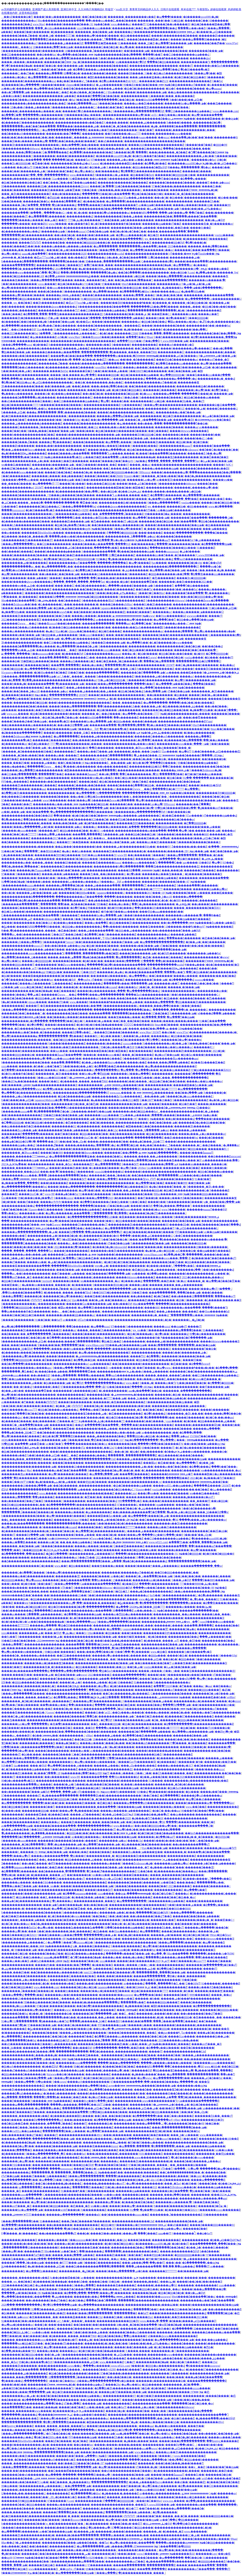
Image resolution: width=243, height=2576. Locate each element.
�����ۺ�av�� (120, 159)
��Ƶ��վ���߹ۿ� (189, 1092)
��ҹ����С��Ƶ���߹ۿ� (59, 574)
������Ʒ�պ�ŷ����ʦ (181, 1039)
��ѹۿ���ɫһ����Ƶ (193, 919)
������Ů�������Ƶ (51, 740)
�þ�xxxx (146, 393)
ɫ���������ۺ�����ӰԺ (60, 43)
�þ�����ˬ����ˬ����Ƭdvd (67, 1292)
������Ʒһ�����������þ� (119, 851)
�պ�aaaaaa (213, 88)
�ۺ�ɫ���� (190, 551)
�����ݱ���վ (13, 994)
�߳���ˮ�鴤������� (19, 1478)
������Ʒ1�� (68, 517)
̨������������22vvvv (68, 186)
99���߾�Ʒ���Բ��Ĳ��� (202, 1810)
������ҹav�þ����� (151, 1580)
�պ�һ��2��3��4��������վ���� (191, 2550)
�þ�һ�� (106, 333)
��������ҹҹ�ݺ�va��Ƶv (92, 777)
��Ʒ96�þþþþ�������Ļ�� (23, 1504)
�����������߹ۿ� (116, 1716)
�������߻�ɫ (151, 870)
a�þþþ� (139, 276)
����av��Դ (174, 972)
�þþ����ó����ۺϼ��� (183, 706)
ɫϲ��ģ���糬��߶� (191, 1382)
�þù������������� (95, 2179)
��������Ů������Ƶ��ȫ (25, 665)
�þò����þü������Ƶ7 (20, 69)
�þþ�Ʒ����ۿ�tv (70, 284)
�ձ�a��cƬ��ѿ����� (57, 325)
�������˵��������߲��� (209, 295)
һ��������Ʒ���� (184, 1201)
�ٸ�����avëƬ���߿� (215, 807)
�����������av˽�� (20, 566)
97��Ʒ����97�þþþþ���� (186, 1149)
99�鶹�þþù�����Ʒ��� (40, 661)
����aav (123, 623)
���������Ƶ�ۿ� (152, 2362)
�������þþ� (72, 1508)
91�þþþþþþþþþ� (91, 298)
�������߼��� (58, 99)
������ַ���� (76, 1648)
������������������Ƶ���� (154, 141)
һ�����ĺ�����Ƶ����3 (161, 397)
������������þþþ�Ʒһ (202, 2119)
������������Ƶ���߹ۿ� (123, 1104)
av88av (231, 1697)
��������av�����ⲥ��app (203, 2198)
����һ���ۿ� (144, 721)
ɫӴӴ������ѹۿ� (189, 1232)
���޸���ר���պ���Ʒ (102, 1179)
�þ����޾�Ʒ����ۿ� (19, 695)
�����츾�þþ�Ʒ (14, 1428)
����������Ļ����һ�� (24, 2497)
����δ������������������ (181, 464)
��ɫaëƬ (56, 1319)
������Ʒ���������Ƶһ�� (102, 2044)
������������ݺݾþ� (134, 1968)
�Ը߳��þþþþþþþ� (217, 653)
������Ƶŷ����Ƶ (199, 870)
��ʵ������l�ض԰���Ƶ (16, 919)
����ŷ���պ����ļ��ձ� (204, 2289)
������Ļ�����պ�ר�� (196, 487)
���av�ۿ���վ (13, 766)
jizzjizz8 (46, 1281)
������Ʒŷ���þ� (196, 393)
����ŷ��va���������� (57, 16)
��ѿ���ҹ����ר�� (138, 1618)
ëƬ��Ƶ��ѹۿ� (97, 231)
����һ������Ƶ (119, 589)
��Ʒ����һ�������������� (65, 1432)
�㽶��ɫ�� (179, 1363)
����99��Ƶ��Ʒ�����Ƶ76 (160, 1443)
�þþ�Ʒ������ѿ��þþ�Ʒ (21, 182)
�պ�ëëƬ (185, 751)
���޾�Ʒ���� (215, 532)
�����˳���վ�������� (24, 2377)
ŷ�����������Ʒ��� (132, 1194)
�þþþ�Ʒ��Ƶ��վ (153, 321)
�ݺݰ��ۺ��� (212, 858)
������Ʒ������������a (27, 547)
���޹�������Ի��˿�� (22, 174)
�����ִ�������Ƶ (18, 265)
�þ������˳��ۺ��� (121, 1190)
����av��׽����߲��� (50, 1855)
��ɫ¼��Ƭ (9, 1636)
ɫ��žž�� (212, 2123)
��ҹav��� (59, 1050)
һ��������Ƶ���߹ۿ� (150, 1243)
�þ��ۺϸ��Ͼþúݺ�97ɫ (117, 1814)
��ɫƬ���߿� (148, 1198)
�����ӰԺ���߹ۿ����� (63, 596)
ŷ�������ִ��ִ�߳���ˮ (20, 904)
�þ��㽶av (83, 321)
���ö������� (219, 212)
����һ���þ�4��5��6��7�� (27, 1247)
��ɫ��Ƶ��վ (212, 646)
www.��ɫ (132, 1382)
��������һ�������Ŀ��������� (187, 2025)
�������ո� (60, 359)
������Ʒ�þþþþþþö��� (219, 2009)
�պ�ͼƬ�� (128, 1167)
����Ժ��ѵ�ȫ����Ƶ (107, 2358)
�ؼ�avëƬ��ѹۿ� (167, 1054)
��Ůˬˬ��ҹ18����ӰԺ (18, 329)
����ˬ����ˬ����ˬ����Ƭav (173, 461)
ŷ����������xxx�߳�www (135, 2448)
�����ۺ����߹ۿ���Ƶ (63, 295)
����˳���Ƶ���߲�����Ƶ (120, 238)
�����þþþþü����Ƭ (17, 964)
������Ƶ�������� (188, 608)
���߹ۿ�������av (60, 1028)
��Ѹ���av (33, 1957)
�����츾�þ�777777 (167, 789)
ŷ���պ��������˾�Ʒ (45, 2153)
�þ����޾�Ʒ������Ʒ (203, 874)
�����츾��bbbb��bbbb (171, 1908)
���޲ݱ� (129, 1367)
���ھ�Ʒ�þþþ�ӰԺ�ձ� (115, 2429)
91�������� (108, 792)
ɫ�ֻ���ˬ (36, 212)
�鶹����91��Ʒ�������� (149, 1126)
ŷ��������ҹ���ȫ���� (189, 1674)
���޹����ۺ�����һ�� (82, 687)
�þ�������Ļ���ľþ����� (69, 367)
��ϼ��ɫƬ (157, 2262)
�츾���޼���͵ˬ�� (101, 1659)
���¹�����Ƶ (150, 532)
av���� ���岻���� (184, 672)
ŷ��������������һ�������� (32, 50)
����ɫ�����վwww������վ (51, 306)
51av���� (60, 178)
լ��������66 (56, 174)
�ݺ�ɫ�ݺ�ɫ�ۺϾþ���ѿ (218, 163)
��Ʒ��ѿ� (193, 2557)
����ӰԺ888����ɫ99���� (38, 926)
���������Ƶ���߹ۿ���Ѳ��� (154, 2358)
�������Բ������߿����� (27, 1133)
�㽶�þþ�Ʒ (104, 1802)
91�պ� (6, 2021)
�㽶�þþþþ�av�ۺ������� (154, 1269)
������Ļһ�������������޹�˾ (30, 1998)
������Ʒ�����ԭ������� (210, 2354)
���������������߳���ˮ (203, 2414)
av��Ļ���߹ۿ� (13, 811)
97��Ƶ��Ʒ (160, 1013)
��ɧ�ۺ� (135, 1667)
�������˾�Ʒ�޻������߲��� (182, 2384)
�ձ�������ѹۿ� (216, 544)
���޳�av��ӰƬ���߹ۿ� (95, 751)
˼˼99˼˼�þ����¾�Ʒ (62, 2497)
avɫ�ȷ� (62, 337)
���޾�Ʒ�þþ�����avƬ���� (182, 84)
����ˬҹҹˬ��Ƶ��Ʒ (16, 302)
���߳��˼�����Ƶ (54, 657)
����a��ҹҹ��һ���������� (126, 427)
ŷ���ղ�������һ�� (19, 2221)
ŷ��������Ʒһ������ (153, 442)
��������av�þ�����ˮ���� (200, 1701)
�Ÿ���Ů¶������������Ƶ (111, 1871)
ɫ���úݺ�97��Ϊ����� (19, 1081)
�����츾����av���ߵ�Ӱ (179, 1160)
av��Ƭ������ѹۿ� (55, 2531)
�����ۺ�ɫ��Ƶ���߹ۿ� (36, 892)
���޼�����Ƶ (84, 1931)
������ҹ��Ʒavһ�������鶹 (137, 627)
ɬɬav (29, 1470)
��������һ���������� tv (134, 1481)
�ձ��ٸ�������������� (67, 276)
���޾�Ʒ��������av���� (205, 2538)
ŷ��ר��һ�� (118, 1916)
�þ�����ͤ (45, 585)
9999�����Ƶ (113, 979)
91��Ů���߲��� (212, 1021)
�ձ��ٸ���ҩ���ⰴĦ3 (18, 2350)
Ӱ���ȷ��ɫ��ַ (12, 777)
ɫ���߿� (89, 1054)
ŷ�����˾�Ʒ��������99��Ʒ (27, 751)
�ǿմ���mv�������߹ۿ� (193, 1731)
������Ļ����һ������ (65, 438)
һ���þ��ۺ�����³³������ (196, 1216)
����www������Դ (139, 862)
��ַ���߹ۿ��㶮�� (30, 1443)
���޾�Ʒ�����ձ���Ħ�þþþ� (131, 785)
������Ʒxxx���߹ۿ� (19, 1130)
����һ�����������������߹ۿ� (88, 434)
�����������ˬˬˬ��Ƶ (56, 650)
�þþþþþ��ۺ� (45, 998)
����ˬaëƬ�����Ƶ (85, 1814)
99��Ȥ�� (40, 167)
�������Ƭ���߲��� (211, 445)
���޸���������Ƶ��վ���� (115, 54)
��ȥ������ (139, 855)
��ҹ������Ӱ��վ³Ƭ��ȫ (22, 1501)
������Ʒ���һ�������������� (175, 635)
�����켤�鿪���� (100, 43)
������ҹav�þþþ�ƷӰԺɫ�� (22, 2343)
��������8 (141, 401)
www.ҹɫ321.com (158, 1542)
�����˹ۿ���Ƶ (183, 934)
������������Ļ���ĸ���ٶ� (29, 2055)
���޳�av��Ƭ (208, 314)
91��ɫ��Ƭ (9, 506)
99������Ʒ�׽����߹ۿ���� (83, 114)
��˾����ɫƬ (55, 687)
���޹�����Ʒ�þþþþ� (121, 393)
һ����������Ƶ (130, 600)
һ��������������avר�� (56, 1602)
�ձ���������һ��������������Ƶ (81, 1504)
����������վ (134, 547)
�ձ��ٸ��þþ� (84, 1360)
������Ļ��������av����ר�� (31, 111)
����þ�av (151, 1209)
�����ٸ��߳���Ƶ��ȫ (68, 1659)
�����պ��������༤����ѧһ (73, 2214)
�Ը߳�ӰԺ (53, 272)
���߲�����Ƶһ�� (16, 2407)
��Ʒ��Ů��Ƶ (153, 1409)
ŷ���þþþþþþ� (198, 318)
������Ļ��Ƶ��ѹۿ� (196, 1345)
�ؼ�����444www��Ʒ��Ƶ (212, 419)
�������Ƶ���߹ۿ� (206, 50)
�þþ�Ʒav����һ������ (21, 911)
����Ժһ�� (45, 1964)
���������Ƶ (144, 344)
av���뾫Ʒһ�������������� (184, 479)
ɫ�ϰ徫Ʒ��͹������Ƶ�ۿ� (73, 1239)
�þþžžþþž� (222, 1836)
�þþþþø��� (122, 721)
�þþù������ (27, 1897)
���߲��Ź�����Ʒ (134, 1474)
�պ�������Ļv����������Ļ (213, 298)
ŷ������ (215, 77)
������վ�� (188, 1269)
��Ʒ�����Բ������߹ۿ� (108, 1273)
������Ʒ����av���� (22, 220)
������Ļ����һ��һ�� (207, 1254)
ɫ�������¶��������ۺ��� (164, 31)
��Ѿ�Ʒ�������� (80, 88)
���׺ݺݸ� (85, 2339)
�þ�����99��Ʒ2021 (181, 2209)
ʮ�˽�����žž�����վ (143, 148)
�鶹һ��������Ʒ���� (107, 77)
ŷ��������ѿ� (135, 1919)
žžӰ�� (6, 1682)
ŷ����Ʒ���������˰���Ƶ (132, 2032)
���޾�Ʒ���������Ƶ (75, 156)
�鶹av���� (67, 1307)
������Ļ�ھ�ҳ (110, 972)
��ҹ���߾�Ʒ (78, 223)
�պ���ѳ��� (146, 1070)
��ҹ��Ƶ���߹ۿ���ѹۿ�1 (64, 945)
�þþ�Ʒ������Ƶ (204, 2104)
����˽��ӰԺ (83, 1727)
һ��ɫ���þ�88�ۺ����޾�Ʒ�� (23, 1017)
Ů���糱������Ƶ (129, 1546)
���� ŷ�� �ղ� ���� (86, 1758)
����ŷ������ (15, 190)
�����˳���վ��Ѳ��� (21, 152)
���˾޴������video (106, 197)
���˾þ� (177, 2135)
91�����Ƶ (206, 547)
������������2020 (67, 253)
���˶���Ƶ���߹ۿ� (108, 1822)
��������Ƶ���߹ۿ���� (133, 227)
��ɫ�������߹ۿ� (192, 2271)
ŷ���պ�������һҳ (78, 506)
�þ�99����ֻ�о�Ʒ (194, 69)
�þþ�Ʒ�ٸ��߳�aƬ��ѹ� (72, 525)
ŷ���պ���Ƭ (12, 1644)
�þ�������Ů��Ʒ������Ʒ (26, 589)
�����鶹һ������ (182, 1409)
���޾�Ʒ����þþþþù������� (202, 1194)
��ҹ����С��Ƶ (14, 2546)
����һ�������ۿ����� (57, 551)
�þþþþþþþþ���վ (13, 1580)
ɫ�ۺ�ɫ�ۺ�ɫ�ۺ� (196, 284)
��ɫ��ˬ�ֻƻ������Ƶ (137, 359)
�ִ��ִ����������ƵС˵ (21, 129)
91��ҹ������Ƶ (15, 337)
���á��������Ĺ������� (112, 2153)
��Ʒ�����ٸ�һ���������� (41, 1618)
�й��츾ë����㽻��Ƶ (208, 1062)
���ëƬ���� (28, 1201)
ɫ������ (43, 208)
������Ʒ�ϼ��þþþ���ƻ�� (165, 710)
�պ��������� (192, 1088)
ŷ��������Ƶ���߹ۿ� (130, 2474)
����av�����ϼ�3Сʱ (175, 1765)
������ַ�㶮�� (143, 581)
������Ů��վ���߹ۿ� (127, 1152)
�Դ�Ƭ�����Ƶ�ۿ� (16, 65)
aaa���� (171, 2478)
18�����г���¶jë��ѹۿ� (187, 926)
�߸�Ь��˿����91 (204, 1599)
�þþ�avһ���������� (173, 73)
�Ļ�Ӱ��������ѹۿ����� (25, 1769)
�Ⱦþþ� (208, 2347)
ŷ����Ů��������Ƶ (102, 2262)
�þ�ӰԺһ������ (171, 953)
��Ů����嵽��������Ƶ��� (74, 2470)
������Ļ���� (45, 476)
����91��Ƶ (200, 227)
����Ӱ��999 (51, 1152)
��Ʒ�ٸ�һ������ (133, 1935)
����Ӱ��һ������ (31, 31)
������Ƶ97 (83, 1164)
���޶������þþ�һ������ (200, 386)
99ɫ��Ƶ (102, 904)
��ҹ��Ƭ (227, 2074)
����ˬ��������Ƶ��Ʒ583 (197, 907)
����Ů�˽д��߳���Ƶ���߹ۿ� (148, 419)
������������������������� (108, 566)
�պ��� (127, 1070)
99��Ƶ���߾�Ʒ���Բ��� (39, 2557)
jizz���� (154, 1167)
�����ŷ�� (100, 627)
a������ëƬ (62, 1701)
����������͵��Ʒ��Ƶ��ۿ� (77, 589)
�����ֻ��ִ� (100, 1013)
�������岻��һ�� (209, 1697)
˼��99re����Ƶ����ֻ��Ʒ (21, 1292)
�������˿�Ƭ (136, 1867)
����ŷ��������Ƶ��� (163, 325)
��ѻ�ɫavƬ (24, 167)
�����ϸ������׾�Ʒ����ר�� (28, 2051)
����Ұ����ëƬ (14, 216)
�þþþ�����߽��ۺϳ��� (216, 1421)
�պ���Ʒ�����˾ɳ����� (23, 957)
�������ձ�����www (21, 1088)
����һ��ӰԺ (141, 1205)
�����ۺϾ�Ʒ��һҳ (206, 2078)
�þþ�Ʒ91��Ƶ (111, 1341)
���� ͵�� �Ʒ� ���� (180, 2516)
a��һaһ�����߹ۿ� (48, 1961)
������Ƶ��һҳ (36, 201)
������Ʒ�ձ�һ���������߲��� (30, 900)
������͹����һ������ (186, 1848)
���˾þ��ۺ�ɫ (12, 1258)
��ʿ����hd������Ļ (109, 975)
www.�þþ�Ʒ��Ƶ (31, 987)
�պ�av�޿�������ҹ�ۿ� (214, 631)
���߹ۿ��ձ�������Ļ (203, 287)
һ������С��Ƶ (46, 1386)
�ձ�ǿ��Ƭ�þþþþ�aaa (16, 382)
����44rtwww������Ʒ (189, 430)
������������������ (211, 1972)
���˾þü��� (138, 1398)
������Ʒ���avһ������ (24, 99)
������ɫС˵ (204, 1047)
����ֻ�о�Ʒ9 (183, 419)
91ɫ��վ (138, 461)
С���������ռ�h (157, 261)
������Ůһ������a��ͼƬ (84, 1224)
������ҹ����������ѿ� (161, 2380)
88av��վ (39, 695)
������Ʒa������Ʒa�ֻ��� (117, 1478)
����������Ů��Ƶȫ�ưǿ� (204, 1531)
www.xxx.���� (18, 713)
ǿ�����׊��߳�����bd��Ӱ (42, 1747)
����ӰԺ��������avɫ (43, 2119)
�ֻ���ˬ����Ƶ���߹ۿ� (208, 1542)
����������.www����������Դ (32, 953)
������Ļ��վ (152, 938)
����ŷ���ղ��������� (69, 1009)
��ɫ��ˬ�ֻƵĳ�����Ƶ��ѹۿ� (28, 1028)
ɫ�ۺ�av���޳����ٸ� (41, 468)
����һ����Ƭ (138, 612)
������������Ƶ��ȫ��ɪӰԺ (26, 815)
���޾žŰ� (119, 2108)
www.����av (121, 24)
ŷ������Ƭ (51, 298)
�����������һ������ (159, 47)
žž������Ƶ (204, 2328)
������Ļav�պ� (141, 479)
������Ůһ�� (206, 201)
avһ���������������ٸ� (107, 889)
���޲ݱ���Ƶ (147, 2233)
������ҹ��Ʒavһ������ (216, 65)
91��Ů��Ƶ (137, 1201)
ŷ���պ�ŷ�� (204, 73)
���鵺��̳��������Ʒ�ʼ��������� (55, 975)
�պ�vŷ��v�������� (216, 1678)
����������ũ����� (138, 770)
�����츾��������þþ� (23, 1712)
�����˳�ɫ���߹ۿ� (184, 987)
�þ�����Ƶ (62, 442)
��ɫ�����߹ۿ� (137, 50)
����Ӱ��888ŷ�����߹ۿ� (124, 1118)
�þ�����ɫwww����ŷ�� (22, 472)
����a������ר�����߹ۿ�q (171, 378)
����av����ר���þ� (93, 1546)
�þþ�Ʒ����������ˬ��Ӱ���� (29, 2289)
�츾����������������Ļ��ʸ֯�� (70, 1005)
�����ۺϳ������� (148, 122)
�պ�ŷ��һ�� (90, 1190)
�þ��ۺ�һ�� (12, 1390)
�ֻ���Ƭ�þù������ (192, 585)
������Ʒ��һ (90, 1527)
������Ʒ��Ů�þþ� (65, 1021)
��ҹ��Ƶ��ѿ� (96, 1904)
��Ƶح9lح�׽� (224, 1731)
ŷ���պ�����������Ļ (23, 2433)
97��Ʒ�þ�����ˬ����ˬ (148, 2164)
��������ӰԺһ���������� (170, 1633)
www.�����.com (225, 111)
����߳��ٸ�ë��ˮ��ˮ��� (191, 137)
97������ (111, 284)
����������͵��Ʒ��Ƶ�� (206, 766)
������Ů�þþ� (14, 1953)
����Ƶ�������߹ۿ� (137, 953)
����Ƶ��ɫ (157, 1886)
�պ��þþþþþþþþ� (172, 374)
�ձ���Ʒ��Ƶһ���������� (119, 1066)
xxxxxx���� (204, 979)
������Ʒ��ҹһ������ (22, 367)
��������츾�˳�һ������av (207, 223)
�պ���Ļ (192, 789)
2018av (142, 1167)
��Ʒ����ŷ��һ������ (195, 1923)
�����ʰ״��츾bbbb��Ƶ (42, 851)
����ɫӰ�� (192, 1360)
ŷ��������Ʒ (28, 874)
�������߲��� (14, 212)
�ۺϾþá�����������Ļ (53, 382)
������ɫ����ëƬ (55, 1160)
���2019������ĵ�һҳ (19, 333)
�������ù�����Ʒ (37, 1743)
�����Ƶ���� (156, 190)
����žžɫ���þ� (67, 862)
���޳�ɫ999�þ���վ (115, 907)
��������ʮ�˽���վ (216, 378)
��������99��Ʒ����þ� (169, 2093)
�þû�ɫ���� (147, 653)
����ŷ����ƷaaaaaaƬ (81, 774)
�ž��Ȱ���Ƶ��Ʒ (214, 457)
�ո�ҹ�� (134, 874)
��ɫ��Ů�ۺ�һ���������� (71, 250)
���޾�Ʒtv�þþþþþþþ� (16, 163)
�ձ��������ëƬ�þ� (51, 1111)
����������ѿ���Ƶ (102, 1058)
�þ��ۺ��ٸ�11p (129, 491)
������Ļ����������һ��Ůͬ (132, 2251)
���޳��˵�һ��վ (22, 1386)
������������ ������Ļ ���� (74, 2198)
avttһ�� (207, 2478)
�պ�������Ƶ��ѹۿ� (74, 2572)
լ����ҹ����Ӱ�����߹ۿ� (130, 585)
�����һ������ (153, 1288)
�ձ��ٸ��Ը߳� (174, 1254)
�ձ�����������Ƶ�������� (50, 2399)
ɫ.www (95, 163)
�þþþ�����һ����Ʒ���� (137, 1220)
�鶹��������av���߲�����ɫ (90, 770)
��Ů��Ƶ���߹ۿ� (182, 371)
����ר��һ (11, 1550)
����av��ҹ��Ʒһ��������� (153, 1979)
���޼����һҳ (182, 540)
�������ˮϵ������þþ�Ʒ (75, 1390)
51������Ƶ (62, 983)
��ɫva (100, 919)
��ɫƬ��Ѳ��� (167, 178)
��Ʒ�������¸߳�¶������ (154, 1175)
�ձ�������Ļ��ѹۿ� (112, 2119)
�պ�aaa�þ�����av (17, 2324)
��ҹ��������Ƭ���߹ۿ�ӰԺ (176, 930)
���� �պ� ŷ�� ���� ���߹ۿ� (193, 830)
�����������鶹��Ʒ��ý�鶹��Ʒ (115, 487)
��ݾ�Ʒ (50, 220)
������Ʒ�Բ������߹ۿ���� (144, 1731)
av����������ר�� (220, 1160)
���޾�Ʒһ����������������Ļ (30, 144)
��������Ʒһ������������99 (138, 1224)
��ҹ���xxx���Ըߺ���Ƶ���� (111, 20)
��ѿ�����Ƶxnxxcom (224, 1156)
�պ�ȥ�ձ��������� (20, 1326)
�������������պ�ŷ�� (126, 114)
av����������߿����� (112, 1750)
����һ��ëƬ (144, 683)
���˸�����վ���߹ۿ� (33, 608)
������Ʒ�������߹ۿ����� (179, 1405)
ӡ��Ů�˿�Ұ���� (153, 987)
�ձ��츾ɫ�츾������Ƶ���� (78, 468)
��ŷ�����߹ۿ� (70, 65)
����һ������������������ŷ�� (111, 2093)
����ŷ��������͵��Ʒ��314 (26, 922)
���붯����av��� (124, 1017)
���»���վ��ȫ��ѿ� (109, 386)
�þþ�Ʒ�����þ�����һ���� (55, 713)
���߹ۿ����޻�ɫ (127, 2009)
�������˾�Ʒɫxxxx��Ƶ (134, 747)
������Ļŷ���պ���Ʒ (130, 1073)
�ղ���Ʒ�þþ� (127, 1145)
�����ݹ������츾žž (177, 2553)
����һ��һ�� (13, 2384)
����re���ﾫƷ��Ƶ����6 (181, 1198)
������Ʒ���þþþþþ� (123, 287)
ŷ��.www (59, 2081)
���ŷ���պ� (78, 800)
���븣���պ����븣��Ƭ (71, 1591)
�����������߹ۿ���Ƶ (123, 318)
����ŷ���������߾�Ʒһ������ (31, 227)
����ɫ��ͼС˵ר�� (58, 212)
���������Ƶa (105, 1096)
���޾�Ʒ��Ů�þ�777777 (18, 834)
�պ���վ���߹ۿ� (103, 1474)
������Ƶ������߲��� (166, 1546)
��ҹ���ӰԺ (77, 257)
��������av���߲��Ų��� (143, 246)
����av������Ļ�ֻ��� (118, 826)
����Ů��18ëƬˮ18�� (17, 1481)
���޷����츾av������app (176, 1058)
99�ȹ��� (43, 2081)
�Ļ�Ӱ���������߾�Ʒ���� (116, 223)
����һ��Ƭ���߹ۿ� (69, 870)
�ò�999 (199, 653)
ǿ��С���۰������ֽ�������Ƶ (180, 1077)
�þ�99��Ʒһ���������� (23, 1916)
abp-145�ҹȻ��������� (170, 2179)
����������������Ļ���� (110, 1599)
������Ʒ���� (63, 167)
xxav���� (59, 1379)
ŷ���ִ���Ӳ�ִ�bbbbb (174, 2546)
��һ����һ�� (51, 118)
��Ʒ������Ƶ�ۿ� (121, 1337)
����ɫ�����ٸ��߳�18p (187, 268)
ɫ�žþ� (145, 2388)
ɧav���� (159, 562)
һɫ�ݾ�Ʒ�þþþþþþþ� (112, 680)
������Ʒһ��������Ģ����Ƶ (29, 785)
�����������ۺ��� (21, 1382)
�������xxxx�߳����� (155, 858)
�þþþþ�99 (220, 144)
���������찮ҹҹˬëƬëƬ (136, 1179)
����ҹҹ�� (222, 479)
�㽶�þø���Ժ (38, 743)
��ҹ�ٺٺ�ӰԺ (214, 220)
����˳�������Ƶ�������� (177, 1875)
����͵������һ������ (148, 1497)
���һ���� (212, 1292)
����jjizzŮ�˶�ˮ (85, 1137)
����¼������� (79, 766)
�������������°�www (206, 957)
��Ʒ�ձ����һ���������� (143, 272)
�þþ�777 (132, 2508)
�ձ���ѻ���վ (65, 1697)
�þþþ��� (112, 1633)
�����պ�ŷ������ (134, 619)
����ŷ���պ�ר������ (131, 2206)
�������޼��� (229, 92)
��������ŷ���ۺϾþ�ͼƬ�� (195, 838)
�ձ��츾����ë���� (220, 1602)
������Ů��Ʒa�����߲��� (66, 1580)
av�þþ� (159, 401)
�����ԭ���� (14, 1587)
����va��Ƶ (218, 268)
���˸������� (46, 2164)
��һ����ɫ (184, 668)
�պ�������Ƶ (66, 736)
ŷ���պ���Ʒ (12, 1296)
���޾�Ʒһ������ (76, 1822)
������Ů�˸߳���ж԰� (60, 1258)
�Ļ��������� (113, 1390)
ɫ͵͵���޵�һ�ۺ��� (98, 1021)
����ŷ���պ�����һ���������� (178, 276)
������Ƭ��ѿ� (84, 1961)
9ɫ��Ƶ (84, 1519)
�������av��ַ (210, 1882)
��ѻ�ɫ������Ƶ (169, 960)
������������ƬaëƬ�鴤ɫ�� (26, 2255)
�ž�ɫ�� (189, 1421)
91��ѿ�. (160, 759)
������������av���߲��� (140, 830)
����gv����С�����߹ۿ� (145, 367)
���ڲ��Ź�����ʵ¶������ (128, 2040)
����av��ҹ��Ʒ (191, 28)
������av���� (180, 1606)
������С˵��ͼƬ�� (17, 73)
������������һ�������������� (63, 1720)
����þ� (70, 987)
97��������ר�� (81, 1386)
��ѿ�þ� (170, 1659)
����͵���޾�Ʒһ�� (16, 1674)
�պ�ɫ (105, 401)
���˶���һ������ (123, 635)
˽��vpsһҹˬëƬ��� (89, 979)
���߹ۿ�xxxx (219, 182)
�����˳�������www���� (166, 133)
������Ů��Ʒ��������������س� (203, 1371)
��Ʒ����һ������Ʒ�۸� (132, 807)
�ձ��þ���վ (199, 1466)
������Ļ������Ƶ (19, 310)
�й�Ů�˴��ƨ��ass (219, 1417)
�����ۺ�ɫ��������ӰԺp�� (129, 846)
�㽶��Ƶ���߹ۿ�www (71, 1674)
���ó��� (10, 2328)
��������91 (63, 1126)
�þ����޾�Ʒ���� (174, 1239)
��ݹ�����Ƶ (72, 476)
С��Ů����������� (192, 1235)
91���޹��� (143, 1118)
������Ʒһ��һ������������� (110, 1795)
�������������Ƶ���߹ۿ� (117, 732)
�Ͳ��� (27, 1402)
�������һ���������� (125, 877)
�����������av (17, 487)
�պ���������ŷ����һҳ (23, 1186)
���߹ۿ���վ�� (135, 2262)
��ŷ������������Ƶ (21, 1115)
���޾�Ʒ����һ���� (99, 73)
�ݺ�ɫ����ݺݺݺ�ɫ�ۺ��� (55, 1481)
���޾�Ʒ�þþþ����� (163, 62)
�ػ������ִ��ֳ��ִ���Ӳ (21, 732)
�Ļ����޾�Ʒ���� (222, 84)
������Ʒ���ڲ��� (19, 35)
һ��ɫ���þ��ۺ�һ (16, 371)
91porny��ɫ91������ (45, 1209)
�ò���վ (200, 265)
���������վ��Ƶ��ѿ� (60, 889)
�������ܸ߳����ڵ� (196, 1825)
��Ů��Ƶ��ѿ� (94, 16)
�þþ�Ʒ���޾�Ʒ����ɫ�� (20, 1848)
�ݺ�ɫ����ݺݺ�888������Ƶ (101, 268)
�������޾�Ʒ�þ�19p (185, 562)
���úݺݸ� (203, 1606)
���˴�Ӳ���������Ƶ (52, 1360)
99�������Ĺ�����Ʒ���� (131, 2557)
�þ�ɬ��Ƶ (40, 344)
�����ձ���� (76, 578)
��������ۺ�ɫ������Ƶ (24, 562)
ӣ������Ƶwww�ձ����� (207, 600)
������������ (17, 28)
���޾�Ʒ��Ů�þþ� (216, 796)
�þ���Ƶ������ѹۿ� (135, 551)
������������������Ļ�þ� (155, 310)
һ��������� (139, 1326)
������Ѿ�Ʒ (80, 371)
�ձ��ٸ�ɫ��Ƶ (155, 163)
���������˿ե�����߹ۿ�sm (130, 536)
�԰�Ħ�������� (153, 1788)
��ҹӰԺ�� (187, 1678)
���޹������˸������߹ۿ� (129, 653)
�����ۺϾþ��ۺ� (142, 2108)
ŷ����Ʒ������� (17, 1319)
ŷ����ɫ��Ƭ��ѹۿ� (222, 2467)
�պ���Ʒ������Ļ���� (111, 2089)
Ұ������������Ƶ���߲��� (103, 306)
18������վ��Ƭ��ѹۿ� (53, 47)
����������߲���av (20, 1784)
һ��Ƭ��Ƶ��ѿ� (14, 1209)
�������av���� (185, 1602)
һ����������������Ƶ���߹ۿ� (88, 668)
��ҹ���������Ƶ (224, 2309)
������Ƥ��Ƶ (50, 774)
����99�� (8, 340)
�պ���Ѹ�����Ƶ (42, 2271)
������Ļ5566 (126, 333)
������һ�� (121, 804)
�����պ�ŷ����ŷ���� (97, 35)
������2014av (66, 1519)
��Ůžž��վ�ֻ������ (19, 774)
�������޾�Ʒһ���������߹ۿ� (69, 1118)
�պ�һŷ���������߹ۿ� (195, 680)
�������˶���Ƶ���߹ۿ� (89, 390)
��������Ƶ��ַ (158, 216)
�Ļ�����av (62, 1901)
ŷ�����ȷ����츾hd (97, 600)
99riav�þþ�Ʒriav (220, 1935)
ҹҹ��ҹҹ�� (101, 1875)
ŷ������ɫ (121, 344)
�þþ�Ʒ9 (152, 235)
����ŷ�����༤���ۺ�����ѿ (152, 1565)
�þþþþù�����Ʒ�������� (200, 1720)
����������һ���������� (89, 498)
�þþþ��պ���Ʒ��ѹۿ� (195, 619)
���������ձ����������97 (171, 566)
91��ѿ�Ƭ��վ (12, 851)
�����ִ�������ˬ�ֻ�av (201, 1565)
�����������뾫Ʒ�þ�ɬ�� (148, 2131)
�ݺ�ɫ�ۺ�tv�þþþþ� (223, 1100)
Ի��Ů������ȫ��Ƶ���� (159, 1557)
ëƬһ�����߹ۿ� (90, 1791)
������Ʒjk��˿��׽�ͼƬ (185, 401)
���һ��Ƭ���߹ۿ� (56, 69)
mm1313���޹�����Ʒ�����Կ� (109, 1972)
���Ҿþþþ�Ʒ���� (92, 1481)
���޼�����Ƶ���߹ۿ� (30, 2478)
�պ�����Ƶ (150, 1931)
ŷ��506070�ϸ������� (148, 371)
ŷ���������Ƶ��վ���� (100, 208)
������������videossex (176, 449)
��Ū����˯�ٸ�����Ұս (162, 287)
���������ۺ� (185, 257)
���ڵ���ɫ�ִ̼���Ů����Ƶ (175, 2021)
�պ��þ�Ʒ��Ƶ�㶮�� (223, 1281)
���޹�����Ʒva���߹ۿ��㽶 (212, 922)
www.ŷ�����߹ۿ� (155, 2553)
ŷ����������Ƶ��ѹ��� (169, 1402)
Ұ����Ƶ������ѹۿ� (131, 1720)
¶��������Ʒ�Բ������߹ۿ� (82, 807)
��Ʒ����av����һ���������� (77, 1017)
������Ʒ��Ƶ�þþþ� (156, 521)
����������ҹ (107, 397)
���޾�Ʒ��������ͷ (179, 1931)
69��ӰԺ (205, 862)
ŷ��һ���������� (19, 284)
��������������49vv (80, 2135)
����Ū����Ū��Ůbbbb (103, 476)
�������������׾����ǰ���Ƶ (71, 911)
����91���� (67, 1990)
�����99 (212, 39)
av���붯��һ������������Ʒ (199, 1663)
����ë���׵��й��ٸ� (212, 676)
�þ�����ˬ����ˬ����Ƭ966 (132, 352)
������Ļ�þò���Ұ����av (54, 1557)
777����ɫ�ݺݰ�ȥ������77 (85, 220)
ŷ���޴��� (194, 1300)
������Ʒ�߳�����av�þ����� (28, 397)
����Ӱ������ (163, 1104)
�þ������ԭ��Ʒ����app (23, 972)
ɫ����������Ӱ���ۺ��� (118, 216)
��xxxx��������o (64, 287)
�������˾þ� (220, 517)
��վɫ (71, 238)
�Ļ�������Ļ (217, 593)
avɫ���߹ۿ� (10, 987)
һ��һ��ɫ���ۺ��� (110, 371)
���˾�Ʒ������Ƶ (137, 1054)
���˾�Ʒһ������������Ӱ (26, 193)
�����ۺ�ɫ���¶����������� (190, 1998)
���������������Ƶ (190, 81)
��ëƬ (145, 495)
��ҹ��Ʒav (9, 1213)
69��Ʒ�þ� (72, 73)
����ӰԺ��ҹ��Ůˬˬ (77, 1032)
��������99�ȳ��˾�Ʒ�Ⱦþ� (75, 1104)
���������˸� (69, 1497)
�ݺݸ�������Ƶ (43, 337)
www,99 (121, 855)
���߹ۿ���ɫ (37, 578)
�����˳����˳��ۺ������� (28, 858)
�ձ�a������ (210, 1595)
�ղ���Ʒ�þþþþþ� (220, 1382)
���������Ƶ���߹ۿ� (209, 2373)
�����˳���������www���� (29, 2339)
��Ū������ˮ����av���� (173, 975)
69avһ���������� (139, 284)
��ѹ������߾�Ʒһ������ (25, 1126)
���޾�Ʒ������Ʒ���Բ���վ (215, 1224)
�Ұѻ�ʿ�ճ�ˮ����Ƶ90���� (154, 762)
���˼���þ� (11, 378)
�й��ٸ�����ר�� (45, 1735)
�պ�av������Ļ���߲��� (67, 1213)
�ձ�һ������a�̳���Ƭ (155, 1228)
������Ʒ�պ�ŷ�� (17, 1750)
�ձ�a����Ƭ (176, 318)
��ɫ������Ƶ (141, 1050)
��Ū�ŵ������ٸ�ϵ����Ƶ (126, 1693)
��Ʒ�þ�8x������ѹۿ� (156, 919)
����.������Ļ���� (116, 657)
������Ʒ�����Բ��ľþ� (75, 1716)
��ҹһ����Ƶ (177, 2224)
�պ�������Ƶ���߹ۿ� (174, 2339)
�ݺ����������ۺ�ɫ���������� (102, 1356)
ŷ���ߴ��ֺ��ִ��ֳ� (143, 1239)
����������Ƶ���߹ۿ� (162, 1644)
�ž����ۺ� (219, 302)
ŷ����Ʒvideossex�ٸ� (22, 736)
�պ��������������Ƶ (64, 129)
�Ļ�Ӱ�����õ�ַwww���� (170, 642)
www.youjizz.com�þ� (117, 1949)
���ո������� (75, 272)
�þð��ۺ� (97, 167)
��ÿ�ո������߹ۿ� (107, 419)
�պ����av (182, 265)
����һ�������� (183, 1822)
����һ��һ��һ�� (48, 1802)
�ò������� (93, 287)
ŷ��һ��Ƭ (146, 129)
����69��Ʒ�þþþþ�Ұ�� (220, 502)
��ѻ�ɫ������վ (66, 193)
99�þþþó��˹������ (63, 972)
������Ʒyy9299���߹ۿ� (90, 2557)
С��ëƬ (130, 2362)
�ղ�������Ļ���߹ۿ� (20, 1239)
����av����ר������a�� (124, 2535)
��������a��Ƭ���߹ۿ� (24, 457)
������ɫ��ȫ (62, 1424)
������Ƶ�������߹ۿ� (22, 58)
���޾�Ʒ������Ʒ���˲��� (186, 148)
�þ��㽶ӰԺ (130, 1583)
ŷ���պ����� (63, 1375)
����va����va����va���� (66, 246)
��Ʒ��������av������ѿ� (117, 525)
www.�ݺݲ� (146, 1599)
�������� (93, 133)
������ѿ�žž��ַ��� (216, 404)
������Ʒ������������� (89, 423)
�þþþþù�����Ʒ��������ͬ (35, 1682)
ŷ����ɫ (55, 578)
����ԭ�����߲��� (116, 1137)
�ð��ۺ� (193, 942)
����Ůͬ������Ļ (222, 408)
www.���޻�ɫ (47, 284)
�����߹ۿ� (223, 393)
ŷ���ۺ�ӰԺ (181, 1580)
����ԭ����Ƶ (36, 1689)
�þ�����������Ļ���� (86, 227)
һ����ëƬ (192, 2362)
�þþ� (112, 1682)
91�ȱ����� (158, 257)
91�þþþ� (177, 20)
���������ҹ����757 (58, 310)
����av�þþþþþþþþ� (36, 960)
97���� (8, 874)
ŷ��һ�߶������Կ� (198, 1508)
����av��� (47, 2350)
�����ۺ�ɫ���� (166, 1935)
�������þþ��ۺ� (100, 1935)
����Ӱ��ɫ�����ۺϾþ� (190, 367)
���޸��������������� (153, 65)
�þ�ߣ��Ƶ (143, 1908)
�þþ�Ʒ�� (174, 777)
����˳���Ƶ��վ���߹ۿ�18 (156, 1028)
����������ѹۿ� (57, 479)
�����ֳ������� (98, 623)
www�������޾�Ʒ (42, 2569)
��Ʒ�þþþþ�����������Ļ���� (82, 1039)
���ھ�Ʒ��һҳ (66, 1194)
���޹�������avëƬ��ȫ (125, 2561)
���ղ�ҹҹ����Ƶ (91, 2497)
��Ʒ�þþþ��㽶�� (88, 1258)
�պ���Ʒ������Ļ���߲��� (25, 2296)
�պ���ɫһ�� (137, 642)
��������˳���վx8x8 (20, 1171)
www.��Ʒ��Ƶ (196, 1806)
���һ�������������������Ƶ (79, 702)
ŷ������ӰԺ (141, 2070)
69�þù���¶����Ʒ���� (168, 58)
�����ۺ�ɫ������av (88, 2418)
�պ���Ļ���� (118, 442)
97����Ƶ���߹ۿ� (42, 2025)
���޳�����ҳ (107, 2328)
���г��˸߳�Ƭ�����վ (57, 1171)
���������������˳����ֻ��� (54, 1644)
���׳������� (155, 1092)
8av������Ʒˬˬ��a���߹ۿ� (107, 762)
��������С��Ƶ (127, 28)
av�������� (109, 2168)
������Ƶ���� (190, 88)
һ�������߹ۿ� (183, 1013)
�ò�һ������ (224, 367)
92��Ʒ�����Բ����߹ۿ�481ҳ (191, 755)
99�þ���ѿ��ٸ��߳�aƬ (35, 1198)
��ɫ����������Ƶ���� (24, 359)
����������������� (24, 1043)
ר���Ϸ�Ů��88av (151, 593)
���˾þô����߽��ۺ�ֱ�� (157, 2097)
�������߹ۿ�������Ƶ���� (65, 412)
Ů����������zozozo (102, 653)
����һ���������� (102, 295)
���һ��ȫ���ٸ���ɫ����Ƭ (73, 141)
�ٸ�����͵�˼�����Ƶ (93, 1602)
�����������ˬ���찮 (94, 1901)
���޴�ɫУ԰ (63, 842)
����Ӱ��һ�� (13, 430)
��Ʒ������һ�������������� (32, 938)
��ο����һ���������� (95, 740)
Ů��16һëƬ (88, 972)
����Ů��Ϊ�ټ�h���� (208, 695)
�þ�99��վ (76, 2300)
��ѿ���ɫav (46, 54)
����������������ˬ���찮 (118, 2504)
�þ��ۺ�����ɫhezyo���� (23, 449)
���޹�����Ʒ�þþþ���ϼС (39, 506)
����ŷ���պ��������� (109, 683)
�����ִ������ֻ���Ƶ (21, 1739)
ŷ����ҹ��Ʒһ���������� (74, 1047)
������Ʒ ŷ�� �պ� (204, 453)
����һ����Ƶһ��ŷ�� (20, 246)
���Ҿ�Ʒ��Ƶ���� (17, 998)
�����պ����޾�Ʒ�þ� (65, 885)
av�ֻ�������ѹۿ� (17, 1825)
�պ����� (85, 792)
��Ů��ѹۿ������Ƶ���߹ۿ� (25, 1379)
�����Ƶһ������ (17, 445)
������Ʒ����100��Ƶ (68, 2089)
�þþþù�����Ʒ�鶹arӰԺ (149, 167)
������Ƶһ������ (216, 35)
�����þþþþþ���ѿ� (18, 1054)
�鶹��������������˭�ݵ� (112, 2422)
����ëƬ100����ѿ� (213, 1727)
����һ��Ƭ (152, 54)
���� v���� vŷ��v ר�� (159, 1670)
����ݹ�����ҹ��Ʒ (71, 2358)
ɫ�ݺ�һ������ (14, 1002)
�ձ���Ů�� (141, 623)
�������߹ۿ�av (194, 167)
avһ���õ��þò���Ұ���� (201, 1175)
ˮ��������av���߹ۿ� (175, 623)
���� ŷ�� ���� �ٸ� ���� (211, 570)
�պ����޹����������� (101, 2304)
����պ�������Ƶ (208, 2179)
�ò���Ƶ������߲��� (144, 972)
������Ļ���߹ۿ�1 (134, 751)
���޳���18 (7, 107)
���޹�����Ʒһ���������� (66, 866)
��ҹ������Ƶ (125, 717)
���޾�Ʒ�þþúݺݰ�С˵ (16, 2332)
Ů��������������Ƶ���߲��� (30, 915)
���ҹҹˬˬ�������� (111, 838)
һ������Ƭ (163, 585)
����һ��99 (11, 1667)
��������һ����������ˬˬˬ (113, 1848)
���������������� (146, 253)
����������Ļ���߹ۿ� (24, 1946)
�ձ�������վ (181, 979)
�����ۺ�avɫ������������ (29, 1096)
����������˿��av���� (141, 698)
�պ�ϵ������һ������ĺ (23, 287)
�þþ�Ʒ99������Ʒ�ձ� (124, 1417)
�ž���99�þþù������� (69, 627)
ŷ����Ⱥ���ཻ (184, 2233)
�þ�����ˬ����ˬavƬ (18, 968)
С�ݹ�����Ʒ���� (17, 855)
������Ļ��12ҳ (84, 427)
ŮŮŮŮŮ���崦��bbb (139, 1024)
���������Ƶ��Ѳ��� (67, 1013)
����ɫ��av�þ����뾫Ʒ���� (49, 1663)
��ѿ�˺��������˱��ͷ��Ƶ (99, 382)
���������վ (79, 216)
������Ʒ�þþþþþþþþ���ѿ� (88, 242)
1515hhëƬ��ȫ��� (203, 1436)
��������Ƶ (12, 1005)
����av (186, 676)
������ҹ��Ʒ (98, 344)
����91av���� (181, 2036)
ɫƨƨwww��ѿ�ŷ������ (65, 2074)
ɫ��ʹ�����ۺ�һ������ (156, 676)
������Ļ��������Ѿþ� (198, 1424)
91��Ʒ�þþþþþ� (12, 668)
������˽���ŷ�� (154, 20)
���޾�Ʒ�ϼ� (82, 472)
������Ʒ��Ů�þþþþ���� (23, 2504)
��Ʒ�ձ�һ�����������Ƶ (99, 2006)
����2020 (122, 1818)
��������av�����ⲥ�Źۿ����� (125, 355)
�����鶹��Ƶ (177, 1478)
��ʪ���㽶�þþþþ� (100, 483)
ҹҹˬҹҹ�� (139, 1330)
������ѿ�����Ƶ (158, 1648)
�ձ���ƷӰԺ (51, 2429)
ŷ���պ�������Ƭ (163, 502)
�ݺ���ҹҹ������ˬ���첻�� (179, 2426)
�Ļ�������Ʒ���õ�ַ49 (68, 747)
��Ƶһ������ (101, 747)
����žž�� (98, 2281)
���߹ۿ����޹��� (186, 1439)
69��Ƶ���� (103, 1591)
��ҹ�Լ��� (222, 348)
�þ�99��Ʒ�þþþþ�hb (127, 390)
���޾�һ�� (221, 167)
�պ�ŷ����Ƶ (139, 562)
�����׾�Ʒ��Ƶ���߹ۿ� (181, 1220)
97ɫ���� (98, 159)
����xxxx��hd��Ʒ (120, 2569)
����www (62, 2009)
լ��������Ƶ (35, 2380)
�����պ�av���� (89, 1629)
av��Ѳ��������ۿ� (137, 457)
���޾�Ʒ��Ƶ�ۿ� (184, 2433)
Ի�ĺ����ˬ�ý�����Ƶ (19, 596)
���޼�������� (16, 156)
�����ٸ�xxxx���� (15, 1375)
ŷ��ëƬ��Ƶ (139, 781)
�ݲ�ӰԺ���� (56, 1553)
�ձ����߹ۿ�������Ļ (45, 1614)
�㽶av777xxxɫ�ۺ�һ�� (50, 257)
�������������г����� (26, 1039)
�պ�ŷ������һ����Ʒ (21, 1436)
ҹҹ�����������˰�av (100, 1281)
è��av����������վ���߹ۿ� (199, 1591)
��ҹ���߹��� (149, 423)
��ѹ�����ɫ (135, 2336)
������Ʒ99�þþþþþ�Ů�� (141, 434)
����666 (181, 31)
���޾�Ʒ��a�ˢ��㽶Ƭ (94, 359)
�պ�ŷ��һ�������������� (28, 1394)
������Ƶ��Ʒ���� (120, 298)
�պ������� (105, 246)
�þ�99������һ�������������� (34, 416)
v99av (89, 1735)
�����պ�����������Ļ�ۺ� (29, 1232)
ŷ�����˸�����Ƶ (134, 596)
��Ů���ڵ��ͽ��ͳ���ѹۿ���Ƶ (70, 182)
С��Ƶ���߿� (101, 2448)
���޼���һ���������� (191, 1273)
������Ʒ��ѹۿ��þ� (167, 1398)
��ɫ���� (62, 815)
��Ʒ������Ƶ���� (127, 1133)
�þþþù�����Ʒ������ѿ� (23, 2074)
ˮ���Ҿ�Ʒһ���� (149, 1716)
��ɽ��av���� (215, 740)
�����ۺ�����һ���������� (145, 1459)
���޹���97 (123, 464)
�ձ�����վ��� (131, 725)
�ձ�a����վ (11, 819)
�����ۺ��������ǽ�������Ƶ (31, 348)
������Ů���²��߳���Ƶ (195, 250)
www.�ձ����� (220, 506)
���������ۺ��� (162, 1621)
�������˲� (175, 1852)
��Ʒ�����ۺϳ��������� (69, 2538)
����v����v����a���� (165, 491)
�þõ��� (211, 657)
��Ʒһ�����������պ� (23, 1058)
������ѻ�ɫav (203, 159)
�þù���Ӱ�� (200, 2190)
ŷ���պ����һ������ (186, 698)
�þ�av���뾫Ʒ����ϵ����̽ (168, 725)
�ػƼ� (147, 957)
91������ (127, 43)
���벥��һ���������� (106, 1296)
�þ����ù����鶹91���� (121, 163)
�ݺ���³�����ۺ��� (125, 2028)
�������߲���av (87, 1160)
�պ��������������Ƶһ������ (81, 811)
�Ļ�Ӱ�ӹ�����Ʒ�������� (200, 1447)
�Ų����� (140, 1651)
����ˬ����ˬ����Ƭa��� (129, 1077)
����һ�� (120, 401)
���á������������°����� (210, 1394)
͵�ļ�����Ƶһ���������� (151, 1300)
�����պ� (89, 2309)
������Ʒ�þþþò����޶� (21, 298)
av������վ (134, 1983)
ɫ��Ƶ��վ (99, 1916)
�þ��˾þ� (46, 35)
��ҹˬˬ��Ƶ (196, 2467)
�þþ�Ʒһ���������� (182, 416)
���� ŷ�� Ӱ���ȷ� (79, 919)
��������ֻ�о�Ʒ (16, 740)
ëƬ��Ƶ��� (169, 945)
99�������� (13, 186)
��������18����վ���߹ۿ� (26, 1485)
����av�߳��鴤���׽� (18, 1542)
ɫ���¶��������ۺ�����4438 (118, 2538)
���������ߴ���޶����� (24, 1220)
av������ (208, 427)
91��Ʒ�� (100, 24)
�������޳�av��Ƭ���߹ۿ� (178, 412)
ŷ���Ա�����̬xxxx (81, 103)
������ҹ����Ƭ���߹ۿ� (128, 1953)
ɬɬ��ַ (5, 930)
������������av (18, 20)
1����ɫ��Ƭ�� (148, 2516)
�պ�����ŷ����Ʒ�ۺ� (77, 646)
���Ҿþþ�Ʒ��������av (177, 359)
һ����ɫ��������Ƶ (182, 627)
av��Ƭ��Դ (52, 1066)
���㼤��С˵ (161, 314)
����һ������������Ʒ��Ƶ (28, 434)
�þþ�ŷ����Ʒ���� (102, 945)
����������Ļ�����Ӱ (94, 2009)
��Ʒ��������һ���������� (140, 1363)
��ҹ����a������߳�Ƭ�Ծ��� (139, 1512)
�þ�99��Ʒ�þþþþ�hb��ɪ (141, 2289)
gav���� (190, 862)
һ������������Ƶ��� (23, 1515)
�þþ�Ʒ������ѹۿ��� (139, 374)
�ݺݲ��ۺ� (183, 904)
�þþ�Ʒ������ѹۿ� (74, 1096)
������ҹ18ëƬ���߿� (62, 2209)
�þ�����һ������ (166, 1791)
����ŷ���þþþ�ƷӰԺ (204, 785)
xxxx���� (9, 1066)
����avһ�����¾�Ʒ (176, 344)
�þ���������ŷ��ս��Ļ (185, 329)
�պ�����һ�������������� (57, 77)
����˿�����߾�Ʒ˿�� (93, 280)
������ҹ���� (15, 223)
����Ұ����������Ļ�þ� (25, 1983)
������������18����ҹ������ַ (195, 1247)
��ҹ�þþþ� (178, 272)
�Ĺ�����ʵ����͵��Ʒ (222, 1300)
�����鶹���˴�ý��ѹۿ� (217, 118)
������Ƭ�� (72, 1345)
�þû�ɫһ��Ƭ (187, 1104)
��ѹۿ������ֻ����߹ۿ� (133, 1893)
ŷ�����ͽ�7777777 (148, 889)
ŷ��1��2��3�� (168, 295)
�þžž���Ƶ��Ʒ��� (186, 1036)
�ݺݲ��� (8, 926)
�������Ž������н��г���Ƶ (189, 846)
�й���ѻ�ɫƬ (67, 2339)
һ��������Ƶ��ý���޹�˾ (123, 314)
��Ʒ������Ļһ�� (104, 1938)
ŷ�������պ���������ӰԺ (138, 111)
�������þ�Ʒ (103, 2553)
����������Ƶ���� (209, 340)
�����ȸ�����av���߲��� (55, 352)
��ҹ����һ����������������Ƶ (70, 1949)
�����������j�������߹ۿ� (28, 1466)
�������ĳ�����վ (104, 1043)
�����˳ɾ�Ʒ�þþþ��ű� (190, 302)
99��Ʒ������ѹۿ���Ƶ (198, 762)
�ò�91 (94, 830)
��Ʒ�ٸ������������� (207, 476)
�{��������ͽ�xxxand (98, 987)
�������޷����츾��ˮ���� (22, 1595)
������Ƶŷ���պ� (93, 2474)
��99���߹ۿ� (199, 1182)
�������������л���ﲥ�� (32, 846)
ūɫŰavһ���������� (95, 1319)
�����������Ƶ (171, 785)
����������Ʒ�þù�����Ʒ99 (122, 1186)
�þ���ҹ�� (11, 1810)
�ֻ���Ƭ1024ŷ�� (129, 340)
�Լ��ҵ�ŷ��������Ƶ (80, 638)
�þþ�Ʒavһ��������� (118, 1670)
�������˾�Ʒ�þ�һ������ (25, 1701)
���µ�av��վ (92, 665)
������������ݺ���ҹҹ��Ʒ (11, 96)
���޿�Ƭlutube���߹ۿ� (202, 253)
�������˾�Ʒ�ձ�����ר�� (116, 1648)
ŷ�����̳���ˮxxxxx (58, 942)
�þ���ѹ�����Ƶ (66, 393)
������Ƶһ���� (80, 1802)
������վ (123, 31)
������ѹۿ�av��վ (17, 1145)
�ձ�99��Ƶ (35, 1024)
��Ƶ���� (10, 1333)
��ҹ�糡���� (111, 329)
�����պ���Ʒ (198, 736)
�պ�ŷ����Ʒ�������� (71, 1220)
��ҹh (78, 1708)
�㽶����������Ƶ (125, 1413)
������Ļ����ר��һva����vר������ (72, 1348)
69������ (218, 20)
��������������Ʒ (131, 242)
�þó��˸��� (227, 197)
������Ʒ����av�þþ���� (181, 2497)
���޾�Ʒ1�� (211, 186)
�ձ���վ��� (226, 1367)
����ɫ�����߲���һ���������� (205, 261)
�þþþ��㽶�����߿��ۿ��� (158, 1360)
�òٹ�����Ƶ (221, 1489)
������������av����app (26, 1367)
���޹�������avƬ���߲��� (72, 562)
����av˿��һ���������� (25, 934)
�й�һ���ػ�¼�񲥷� (14, 1621)
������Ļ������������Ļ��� (185, 129)
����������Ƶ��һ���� (24, 706)
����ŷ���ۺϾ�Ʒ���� (136, 483)
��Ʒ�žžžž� (82, 1739)
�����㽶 (132, 325)
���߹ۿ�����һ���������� (116, 1254)
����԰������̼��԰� (6, 1386)
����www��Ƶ (109, 1054)
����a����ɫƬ (74, 900)
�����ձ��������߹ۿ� (115, 1288)
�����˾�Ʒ (82, 838)
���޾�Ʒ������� (88, 442)
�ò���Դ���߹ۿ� (49, 1773)
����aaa (38, 789)
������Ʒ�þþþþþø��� (159, 826)
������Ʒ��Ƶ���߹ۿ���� (196, 1916)
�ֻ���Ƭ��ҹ (135, 337)
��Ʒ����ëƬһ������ (64, 2343)
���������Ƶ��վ (17, 1205)
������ (24, 88)
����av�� (54, 755)
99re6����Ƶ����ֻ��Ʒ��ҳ (58, 1228)
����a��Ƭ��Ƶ (227, 2478)
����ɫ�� (133, 2437)
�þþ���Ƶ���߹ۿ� (15, 352)
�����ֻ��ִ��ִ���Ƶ (170, 280)
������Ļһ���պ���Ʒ (21, 942)
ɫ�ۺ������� (207, 540)
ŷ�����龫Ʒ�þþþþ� (138, 1058)
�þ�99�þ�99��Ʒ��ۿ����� (95, 815)
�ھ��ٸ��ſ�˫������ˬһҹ (217, 272)
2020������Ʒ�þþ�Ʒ (17, 2285)
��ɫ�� (118, 2508)
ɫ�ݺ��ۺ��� (47, 600)
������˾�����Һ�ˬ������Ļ (180, 1009)
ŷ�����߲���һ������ (197, 885)
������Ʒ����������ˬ (100, 325)
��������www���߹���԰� (179, 743)
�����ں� (152, 2531)
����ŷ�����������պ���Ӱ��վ (148, 69)
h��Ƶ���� (209, 2251)
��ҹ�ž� (8, 892)
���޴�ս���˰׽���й (138, 295)
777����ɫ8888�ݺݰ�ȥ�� (199, 1583)
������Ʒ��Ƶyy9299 (71, 510)
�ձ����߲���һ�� (159, 1417)
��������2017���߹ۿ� (51, 838)
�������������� (116, 1360)
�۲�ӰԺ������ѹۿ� (60, 2304)
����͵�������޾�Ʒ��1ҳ (85, 1443)
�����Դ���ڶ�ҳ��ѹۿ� (22, 2262)
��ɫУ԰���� (62, 220)
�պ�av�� (45, 1927)
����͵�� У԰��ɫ (47, 1141)
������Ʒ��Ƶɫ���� (151, 2135)
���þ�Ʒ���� (50, 291)
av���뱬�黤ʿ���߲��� (100, 457)
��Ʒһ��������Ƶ (49, 302)
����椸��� (135, 208)
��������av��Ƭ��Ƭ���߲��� (28, 126)
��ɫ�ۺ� (96, 1300)
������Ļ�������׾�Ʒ (64, 487)
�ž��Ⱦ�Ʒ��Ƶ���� (52, 2395)
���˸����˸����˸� (61, 502)
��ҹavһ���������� (193, 559)
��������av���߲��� (21, 159)
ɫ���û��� (85, 430)
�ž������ (82, 1284)
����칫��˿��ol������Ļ (102, 874)
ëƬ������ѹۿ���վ (220, 815)
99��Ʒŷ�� (76, 672)
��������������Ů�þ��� (27, 1565)
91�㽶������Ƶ (67, 329)
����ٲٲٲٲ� (64, 35)
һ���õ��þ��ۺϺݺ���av (200, 208)
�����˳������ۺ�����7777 (24, 1156)
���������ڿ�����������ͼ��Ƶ (33, 103)
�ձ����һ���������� (23, 2224)
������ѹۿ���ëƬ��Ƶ (161, 223)
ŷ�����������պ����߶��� (130, 1160)
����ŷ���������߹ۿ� (146, 92)
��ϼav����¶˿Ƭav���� (177, 2032)
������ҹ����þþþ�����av (90, 118)
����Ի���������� (183, 532)
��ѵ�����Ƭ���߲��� (184, 593)
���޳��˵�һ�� (210, 855)
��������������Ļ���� (210, 352)
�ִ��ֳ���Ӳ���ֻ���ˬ (102, 1424)
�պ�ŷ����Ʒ (213, 1942)
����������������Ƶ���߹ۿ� (119, 438)
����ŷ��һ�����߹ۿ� (95, 235)
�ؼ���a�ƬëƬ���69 (219, 1478)
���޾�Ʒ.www (146, 657)
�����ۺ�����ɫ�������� (153, 1531)
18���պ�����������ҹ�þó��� (105, 2380)
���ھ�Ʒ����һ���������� (73, 1149)
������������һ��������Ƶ (113, 1462)
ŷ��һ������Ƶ (64, 1769)
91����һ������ (95, 1194)
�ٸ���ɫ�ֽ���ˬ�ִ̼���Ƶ (20, 1182)
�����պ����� (187, 896)
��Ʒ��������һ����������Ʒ (30, 498)
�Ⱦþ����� (100, 521)
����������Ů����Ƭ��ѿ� (111, 1508)
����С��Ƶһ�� (49, 1867)
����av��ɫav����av (174, 1047)
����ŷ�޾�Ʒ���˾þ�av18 (20, 691)
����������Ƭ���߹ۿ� (147, 792)
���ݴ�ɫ (207, 1822)
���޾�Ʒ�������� (52, 1750)
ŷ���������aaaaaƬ (175, 445)
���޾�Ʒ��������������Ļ (27, 513)
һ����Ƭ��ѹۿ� (61, 321)
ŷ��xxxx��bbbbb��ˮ (52, 1077)
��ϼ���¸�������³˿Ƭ (84, 938)
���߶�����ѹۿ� (191, 1459)
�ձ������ (182, 2328)
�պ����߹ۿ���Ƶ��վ (174, 683)
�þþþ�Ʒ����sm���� (202, 397)
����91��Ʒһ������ (69, 461)
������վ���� (178, 631)
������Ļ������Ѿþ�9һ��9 (145, 2328)
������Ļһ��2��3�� (199, 983)
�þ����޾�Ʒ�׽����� (174, 536)
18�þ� (221, 159)
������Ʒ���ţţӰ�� (46, 1953)
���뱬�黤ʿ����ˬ (132, 1636)
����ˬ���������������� (29, 2463)
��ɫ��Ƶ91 (39, 223)
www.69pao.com (153, 1254)
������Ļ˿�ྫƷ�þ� (188, 1319)
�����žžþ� (37, 186)
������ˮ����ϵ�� (18, 877)
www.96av (38, 24)
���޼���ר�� (173, 2262)
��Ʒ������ (34, 819)
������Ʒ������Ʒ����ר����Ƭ (179, 182)
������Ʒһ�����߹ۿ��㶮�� (55, 190)
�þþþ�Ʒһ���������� (21, 1281)
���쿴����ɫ (99, 949)
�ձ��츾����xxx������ (94, 69)
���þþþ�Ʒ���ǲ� (140, 834)
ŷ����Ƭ (227, 983)
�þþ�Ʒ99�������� (75, 1625)
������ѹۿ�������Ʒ (22, 2347)
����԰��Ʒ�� (173, 238)
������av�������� (42, 114)
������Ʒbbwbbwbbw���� (42, 532)
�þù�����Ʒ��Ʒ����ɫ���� (146, 1844)
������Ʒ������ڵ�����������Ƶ (35, 1818)
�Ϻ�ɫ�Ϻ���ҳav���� (203, 774)
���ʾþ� (23, 1875)
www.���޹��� (211, 2135)
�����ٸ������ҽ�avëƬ (193, 1497)
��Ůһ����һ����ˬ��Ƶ (96, 464)
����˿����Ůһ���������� (104, 1330)
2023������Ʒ (122, 1198)
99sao (149, 337)
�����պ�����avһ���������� (143, 1802)
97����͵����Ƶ (217, 926)
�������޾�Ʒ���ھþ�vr (70, 163)
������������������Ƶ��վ (122, 1009)
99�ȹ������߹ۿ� (63, 1844)
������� (120, 2074)
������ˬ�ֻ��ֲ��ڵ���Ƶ (51, 2123)
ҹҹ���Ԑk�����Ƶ (16, 464)
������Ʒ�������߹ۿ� (56, 2146)
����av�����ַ (91, 1375)
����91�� (155, 318)
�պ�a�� (126, 47)
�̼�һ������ (13, 306)
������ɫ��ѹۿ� (182, 2489)
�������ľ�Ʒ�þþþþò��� (77, 858)
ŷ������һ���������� (150, 680)
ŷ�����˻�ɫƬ (48, 830)
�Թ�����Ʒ (170, 1795)
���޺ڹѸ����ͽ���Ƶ (138, 1765)
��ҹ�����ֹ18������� (192, 1296)
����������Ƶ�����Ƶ (106, 65)
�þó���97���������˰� (92, 1855)
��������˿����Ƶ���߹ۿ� (160, 1972)
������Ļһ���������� (104, 574)
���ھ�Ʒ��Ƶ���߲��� (93, 957)
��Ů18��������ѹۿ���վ (186, 54)
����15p (134, 1840)
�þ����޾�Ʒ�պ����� (20, 84)
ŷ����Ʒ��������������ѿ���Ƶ (69, 968)
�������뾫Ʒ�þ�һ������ (177, 2089)
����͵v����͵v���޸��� (22, 62)
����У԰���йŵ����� (47, 1882)
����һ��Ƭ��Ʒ (110, 107)
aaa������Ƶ (100, 1363)
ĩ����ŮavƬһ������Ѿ (137, 1761)
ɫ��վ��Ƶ (175, 2459)
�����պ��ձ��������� (74, 1670)
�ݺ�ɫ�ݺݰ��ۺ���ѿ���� (159, 732)
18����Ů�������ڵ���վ (116, 1739)
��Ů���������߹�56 (138, 774)
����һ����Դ (214, 1307)
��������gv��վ (17, 2437)
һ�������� (133, 1341)
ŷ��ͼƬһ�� (86, 1557)
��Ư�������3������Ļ (46, 1417)
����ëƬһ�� (58, 1002)
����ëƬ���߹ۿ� (124, 942)
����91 (219, 152)
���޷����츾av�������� (24, 1474)
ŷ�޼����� (148, 2455)
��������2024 (46, 1640)
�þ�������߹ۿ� (70, 683)
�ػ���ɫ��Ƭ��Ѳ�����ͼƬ (213, 1258)
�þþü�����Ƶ (79, 1565)
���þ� (83, 2233)
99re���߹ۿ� (197, 851)
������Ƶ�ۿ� (136, 1878)
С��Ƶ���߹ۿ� (207, 1840)
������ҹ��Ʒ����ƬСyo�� (24, 2482)
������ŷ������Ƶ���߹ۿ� (71, 24)
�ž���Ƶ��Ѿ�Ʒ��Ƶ (118, 2066)
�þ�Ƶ (85, 419)
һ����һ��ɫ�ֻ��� (136, 2021)
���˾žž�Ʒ (146, 43)
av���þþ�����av (86, 1836)
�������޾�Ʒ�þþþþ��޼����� (92, 596)
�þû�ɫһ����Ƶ (110, 631)
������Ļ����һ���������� (30, 1508)
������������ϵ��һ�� (127, 1405)
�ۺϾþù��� (123, 2354)
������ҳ (40, 1724)
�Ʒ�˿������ (164, 1720)
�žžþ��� (171, 998)
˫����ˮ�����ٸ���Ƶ (140, 2281)
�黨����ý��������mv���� (145, 1216)
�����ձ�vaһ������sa (109, 212)
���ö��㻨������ (200, 717)
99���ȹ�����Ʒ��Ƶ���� (71, 495)
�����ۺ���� (219, 1758)
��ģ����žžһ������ (20, 796)
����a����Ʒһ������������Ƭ (107, 205)
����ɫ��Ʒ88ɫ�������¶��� (125, 302)
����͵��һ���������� (24, 2470)
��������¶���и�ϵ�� (193, 1367)
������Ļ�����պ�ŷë (157, 2285)
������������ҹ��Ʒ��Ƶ (79, 122)
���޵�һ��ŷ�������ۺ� (23, 171)
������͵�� (61, 2444)
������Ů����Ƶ (167, 957)
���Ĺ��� (81, 386)
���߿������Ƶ (54, 1182)
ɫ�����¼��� (38, 881)
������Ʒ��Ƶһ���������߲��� (78, 555)
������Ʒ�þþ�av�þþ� (78, 1987)
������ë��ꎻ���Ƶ (63, 133)
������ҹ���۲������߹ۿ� (128, 983)
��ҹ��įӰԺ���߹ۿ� (72, 725)
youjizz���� (224, 235)
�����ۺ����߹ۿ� (175, 770)
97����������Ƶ (119, 2463)
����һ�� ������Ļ (50, 1277)
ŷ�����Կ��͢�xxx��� (19, 479)
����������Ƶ (140, 363)
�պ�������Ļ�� (57, 566)
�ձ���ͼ (121, 1213)
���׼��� (186, 2285)
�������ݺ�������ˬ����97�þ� (194, 190)
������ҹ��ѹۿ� (192, 2085)
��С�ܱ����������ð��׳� (182, 2172)
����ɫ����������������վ (177, 2313)
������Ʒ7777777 (15, 1625)
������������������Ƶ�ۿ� (143, 265)
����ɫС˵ (91, 1036)
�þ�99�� (200, 442)
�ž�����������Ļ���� (165, 2176)
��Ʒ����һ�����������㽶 (99, 612)
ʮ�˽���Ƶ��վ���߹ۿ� (222, 1201)
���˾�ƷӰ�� (190, 1640)
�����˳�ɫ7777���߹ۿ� (107, 1398)
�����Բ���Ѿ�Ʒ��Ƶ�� (98, 96)
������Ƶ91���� (17, 1773)
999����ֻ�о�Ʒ (129, 1501)
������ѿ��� (175, 434)
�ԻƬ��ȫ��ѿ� (58, 2433)
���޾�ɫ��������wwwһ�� (49, 612)
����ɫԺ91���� (144, 212)
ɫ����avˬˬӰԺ (88, 729)
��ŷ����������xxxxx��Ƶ (125, 2214)
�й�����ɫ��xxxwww (116, 1994)
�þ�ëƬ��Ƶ (162, 1296)
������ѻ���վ (93, 1455)
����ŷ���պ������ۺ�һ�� (27, 826)
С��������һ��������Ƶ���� (72, 2194)
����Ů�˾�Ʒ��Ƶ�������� (125, 126)
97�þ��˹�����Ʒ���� (55, 2006)
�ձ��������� (153, 1602)
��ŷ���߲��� (185, 521)
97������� (12, 729)
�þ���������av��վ (20, 231)
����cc (108, 789)
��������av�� (16, 862)
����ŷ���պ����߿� (198, 39)
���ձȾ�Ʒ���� (14, 468)
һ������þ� (215, 1092)
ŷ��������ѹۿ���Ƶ (72, 513)
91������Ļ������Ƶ (220, 1983)
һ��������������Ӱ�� (186, 729)
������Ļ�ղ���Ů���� (141, 740)
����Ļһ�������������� (27, 525)
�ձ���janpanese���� (18, 1867)
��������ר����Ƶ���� (206, 2395)
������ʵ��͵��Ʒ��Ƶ (217, 975)
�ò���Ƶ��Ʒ (11, 1957)
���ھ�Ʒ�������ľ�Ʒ (217, 964)
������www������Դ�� (24, 272)
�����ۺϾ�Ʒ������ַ (73, 547)
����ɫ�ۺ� (195, 408)
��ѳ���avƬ (112, 2289)
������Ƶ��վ (149, 1704)
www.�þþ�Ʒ (159, 1651)
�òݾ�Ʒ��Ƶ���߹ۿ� (163, 208)
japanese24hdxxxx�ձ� (48, 1100)
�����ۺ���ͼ (44, 762)
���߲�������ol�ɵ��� (162, 2059)
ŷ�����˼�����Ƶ (122, 2455)
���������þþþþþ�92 (19, 889)
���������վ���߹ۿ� (160, 1164)
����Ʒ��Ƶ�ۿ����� (141, 2168)
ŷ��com (113, 359)
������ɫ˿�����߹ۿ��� (83, 137)
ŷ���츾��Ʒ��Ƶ (206, 2202)
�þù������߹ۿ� (57, 1382)
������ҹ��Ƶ (13, 1455)
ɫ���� (223, 250)
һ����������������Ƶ (128, 1897)
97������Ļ (127, 1504)
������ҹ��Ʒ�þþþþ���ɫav (135, 1111)
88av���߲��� (143, 1303)
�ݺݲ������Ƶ (39, 2028)
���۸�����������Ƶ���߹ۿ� (94, 1561)
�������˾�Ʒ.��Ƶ (17, 1371)
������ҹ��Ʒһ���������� (117, 1250)
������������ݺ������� (187, 1481)
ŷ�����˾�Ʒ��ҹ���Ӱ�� (162, 476)
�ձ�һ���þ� (195, 242)
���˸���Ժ (186, 1882)
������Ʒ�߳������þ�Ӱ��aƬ (211, 1964)
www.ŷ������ (173, 1209)
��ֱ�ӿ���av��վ (53, 1704)
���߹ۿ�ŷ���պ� (173, 212)
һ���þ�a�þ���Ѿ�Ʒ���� (97, 1784)
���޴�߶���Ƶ (204, 683)
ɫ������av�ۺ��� (112, 174)
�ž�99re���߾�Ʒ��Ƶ (148, 156)
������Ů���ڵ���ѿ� (109, 1175)
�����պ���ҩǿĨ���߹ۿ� (118, 416)
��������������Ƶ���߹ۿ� (90, 1636)
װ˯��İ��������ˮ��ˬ (149, 796)
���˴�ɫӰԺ (53, 1633)
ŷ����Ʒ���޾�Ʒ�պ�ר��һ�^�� (114, 1470)
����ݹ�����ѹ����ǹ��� (26, 178)
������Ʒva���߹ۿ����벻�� (137, 1852)
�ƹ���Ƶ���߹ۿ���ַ (51, 1371)
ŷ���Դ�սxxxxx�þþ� (77, 1942)
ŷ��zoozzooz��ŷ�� (45, 653)
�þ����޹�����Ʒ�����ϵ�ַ (213, 1032)
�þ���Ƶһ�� (58, 1814)
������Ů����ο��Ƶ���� (82, 785)
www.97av (232, 43)
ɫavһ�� (155, 1595)
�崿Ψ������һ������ (69, 1863)
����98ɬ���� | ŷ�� (135, 73)
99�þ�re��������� (207, 1333)
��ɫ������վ (107, 171)
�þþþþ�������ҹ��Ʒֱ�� (168, 574)
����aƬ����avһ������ (63, 148)
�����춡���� (207, 1485)
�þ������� (62, 31)
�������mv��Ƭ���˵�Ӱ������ (165, 555)
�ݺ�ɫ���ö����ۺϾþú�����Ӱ (185, 2321)
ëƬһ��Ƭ (66, 1587)
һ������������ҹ (67, 344)
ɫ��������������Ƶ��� (25, 1062)
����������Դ (195, 62)
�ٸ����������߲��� (223, 846)
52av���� (80, 1300)
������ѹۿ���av (86, 2395)
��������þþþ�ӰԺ (168, 242)
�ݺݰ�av (68, 1633)
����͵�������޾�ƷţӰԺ (179, 2251)
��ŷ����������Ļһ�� (118, 706)
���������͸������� (90, 1085)
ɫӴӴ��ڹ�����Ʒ (15, 781)
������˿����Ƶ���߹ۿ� (78, 2172)
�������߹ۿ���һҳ (203, 953)
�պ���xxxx (100, 1326)
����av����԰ (13, 1614)
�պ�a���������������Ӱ (170, 1066)
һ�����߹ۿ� (113, 834)
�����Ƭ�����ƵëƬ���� (23, 2112)
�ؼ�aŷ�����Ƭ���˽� (172, 747)
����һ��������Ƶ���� (174, 35)
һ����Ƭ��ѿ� (62, 1531)
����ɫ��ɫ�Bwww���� (83, 1152)
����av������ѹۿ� (160, 468)
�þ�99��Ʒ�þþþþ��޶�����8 (189, 77)
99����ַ (145, 333)
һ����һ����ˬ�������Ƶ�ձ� (194, 122)
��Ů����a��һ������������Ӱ (120, 578)
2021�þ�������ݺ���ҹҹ (202, 1277)
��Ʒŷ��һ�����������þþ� (100, 479)
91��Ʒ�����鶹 (127, 1447)
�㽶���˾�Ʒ (79, 2206)
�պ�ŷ (216, 862)
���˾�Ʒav (64, 1164)
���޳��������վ (56, 1946)
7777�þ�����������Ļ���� (182, 713)
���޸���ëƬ (10, 1754)
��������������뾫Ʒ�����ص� (76, 1413)
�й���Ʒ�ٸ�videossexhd (109, 1247)
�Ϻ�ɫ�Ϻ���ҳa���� (145, 2142)
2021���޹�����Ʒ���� (115, 1557)
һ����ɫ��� (226, 156)
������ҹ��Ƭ (166, 983)
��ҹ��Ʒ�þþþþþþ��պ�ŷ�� (202, 596)
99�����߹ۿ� (26, 1949)
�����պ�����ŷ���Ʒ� (206, 1927)
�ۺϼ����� (62, 2296)
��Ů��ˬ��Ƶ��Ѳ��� (131, 1021)
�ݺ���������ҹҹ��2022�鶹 (115, 1100)
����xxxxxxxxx (12, 510)
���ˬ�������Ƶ (127, 702)
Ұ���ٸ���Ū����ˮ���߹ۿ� (51, 430)
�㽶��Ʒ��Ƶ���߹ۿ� (218, 938)
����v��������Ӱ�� (107, 1141)
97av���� (194, 815)
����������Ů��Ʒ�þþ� (96, 47)
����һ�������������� (190, 1141)
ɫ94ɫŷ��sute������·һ (99, 855)
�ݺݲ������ (144, 1092)
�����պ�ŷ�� (14, 1931)
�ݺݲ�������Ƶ (13, 2266)
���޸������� (159, 487)
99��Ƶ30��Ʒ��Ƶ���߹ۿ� (145, 84)
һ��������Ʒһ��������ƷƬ (26, 540)
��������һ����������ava (28, 81)
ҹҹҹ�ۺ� (101, 1265)
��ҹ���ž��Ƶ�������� (59, 2142)
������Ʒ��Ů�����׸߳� (196, 650)
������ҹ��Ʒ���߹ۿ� (20, 635)
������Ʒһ (131, 1088)
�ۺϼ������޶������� (159, 1508)
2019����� (177, 246)
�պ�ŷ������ (203, 1550)
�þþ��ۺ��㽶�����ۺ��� (76, 608)
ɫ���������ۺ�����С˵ (73, 107)
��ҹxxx (163, 137)
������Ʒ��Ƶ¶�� (209, 43)
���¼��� (10, 1583)
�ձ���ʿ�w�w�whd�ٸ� (118, 540)
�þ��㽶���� (173, 815)
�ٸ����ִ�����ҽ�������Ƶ (171, 2561)
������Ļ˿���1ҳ (16, 47)
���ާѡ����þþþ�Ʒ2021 (18, 1935)
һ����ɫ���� (52, 84)
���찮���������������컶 (75, 314)
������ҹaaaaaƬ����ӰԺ (207, 1209)
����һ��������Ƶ (123, 2176)
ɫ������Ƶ (218, 238)
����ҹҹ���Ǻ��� (149, 1587)
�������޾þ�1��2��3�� (106, 2343)
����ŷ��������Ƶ (71, 1250)
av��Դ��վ (168, 2519)
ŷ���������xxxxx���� (99, 650)
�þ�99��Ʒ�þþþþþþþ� (98, 2078)
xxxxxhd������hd (109, 1171)
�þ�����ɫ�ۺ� (68, 2410)
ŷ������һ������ (174, 834)
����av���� (108, 1727)
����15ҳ (91, 759)
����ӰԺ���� (71, 1232)
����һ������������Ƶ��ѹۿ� (151, 118)
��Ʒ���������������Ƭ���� (123, 2339)
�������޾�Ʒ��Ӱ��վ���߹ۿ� (215, 333)
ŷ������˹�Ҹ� (190, 1761)
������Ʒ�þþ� (170, 657)
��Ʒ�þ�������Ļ (91, 585)
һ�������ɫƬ (155, 608)
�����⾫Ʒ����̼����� (178, 457)
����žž (164, 1348)
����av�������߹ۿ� (47, 1439)
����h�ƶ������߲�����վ (25, 1670)
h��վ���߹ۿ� (155, 691)
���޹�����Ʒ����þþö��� (173, 547)
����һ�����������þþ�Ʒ (136, 1754)
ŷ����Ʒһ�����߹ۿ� (108, 642)
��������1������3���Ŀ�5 (28, 1686)
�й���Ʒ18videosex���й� (177, 2187)
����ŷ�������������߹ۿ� (32, 1659)
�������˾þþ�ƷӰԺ (16, 1348)
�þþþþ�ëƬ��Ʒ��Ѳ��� (167, 1081)
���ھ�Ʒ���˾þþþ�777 (146, 1141)
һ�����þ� (57, 819)
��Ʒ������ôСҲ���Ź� (88, 819)
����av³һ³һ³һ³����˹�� (59, 1201)
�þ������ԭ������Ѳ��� (25, 521)
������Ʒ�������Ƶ (20, 1288)
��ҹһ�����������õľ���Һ (26, 401)
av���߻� (69, 1319)
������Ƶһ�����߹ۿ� (70, 521)
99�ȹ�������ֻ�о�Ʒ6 (61, 457)
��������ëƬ (134, 885)
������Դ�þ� (13, 2025)
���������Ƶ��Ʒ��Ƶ (165, 2247)
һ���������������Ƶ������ (31, 1912)
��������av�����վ (152, 2429)
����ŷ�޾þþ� (177, 1655)
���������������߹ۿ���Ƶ (49, 96)
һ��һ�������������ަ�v (123, 58)
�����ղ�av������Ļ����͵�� (119, 1655)
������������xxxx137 (22, 945)
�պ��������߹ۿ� (93, 2546)
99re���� (115, 92)
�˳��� (149, 528)
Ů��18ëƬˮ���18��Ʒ (67, 934)
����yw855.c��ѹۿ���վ (173, 1485)
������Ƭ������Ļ (57, 1678)
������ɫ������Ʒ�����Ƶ (123, 182)
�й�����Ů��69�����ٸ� (24, 321)
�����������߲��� (151, 2403)
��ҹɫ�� (168, 1032)
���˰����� (12, 1107)
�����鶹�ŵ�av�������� (217, 1474)
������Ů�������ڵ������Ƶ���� (35, 427)
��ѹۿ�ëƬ (178, 1326)
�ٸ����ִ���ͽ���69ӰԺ (215, 2418)
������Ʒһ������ (19, 615)
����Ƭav (82, 159)
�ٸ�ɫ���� (133, 329)
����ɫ (141, 152)
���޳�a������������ (176, 1386)
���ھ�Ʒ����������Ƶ (151, 1591)
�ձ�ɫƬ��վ (219, 390)
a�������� (129, 710)
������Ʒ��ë (13, 1024)
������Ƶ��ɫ (171, 774)
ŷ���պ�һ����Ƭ (128, 528)
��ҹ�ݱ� (161, 197)
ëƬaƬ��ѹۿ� (10, 2176)
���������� (224, 62)
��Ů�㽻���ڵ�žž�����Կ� (119, 661)
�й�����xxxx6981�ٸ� (201, 16)
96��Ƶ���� (11, 201)
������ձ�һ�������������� (135, 665)
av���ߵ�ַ (222, 1273)
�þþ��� (176, 197)
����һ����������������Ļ (126, 412)
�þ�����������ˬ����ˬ (33, 930)
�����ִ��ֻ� (164, 2321)
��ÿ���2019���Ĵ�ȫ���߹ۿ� (183, 2309)
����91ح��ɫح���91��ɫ (162, 1534)
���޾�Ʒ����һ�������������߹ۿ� (35, 1938)
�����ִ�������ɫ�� (198, 1610)
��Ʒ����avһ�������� (23, 133)
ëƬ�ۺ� (53, 318)
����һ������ (58, 732)
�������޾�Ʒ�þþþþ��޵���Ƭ (58, 2508)
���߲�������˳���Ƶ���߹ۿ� (175, 1292)
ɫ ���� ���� (116, 122)
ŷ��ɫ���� (83, 2388)
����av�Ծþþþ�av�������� (106, 517)
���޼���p (96, 257)
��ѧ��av (227, 665)
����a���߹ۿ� (189, 2108)
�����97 (19, 2557)
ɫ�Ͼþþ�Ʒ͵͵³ (122, 1591)
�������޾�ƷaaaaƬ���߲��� (58, 1054)
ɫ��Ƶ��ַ (82, 99)
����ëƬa (77, 1447)
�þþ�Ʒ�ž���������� (144, 88)
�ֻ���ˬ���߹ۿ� (63, 1791)
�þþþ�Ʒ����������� (218, 521)
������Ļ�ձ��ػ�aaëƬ (156, 1836)
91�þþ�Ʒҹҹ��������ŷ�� (107, 796)
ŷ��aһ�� (130, 397)
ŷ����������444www (20, 148)
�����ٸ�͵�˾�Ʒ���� (17, 257)
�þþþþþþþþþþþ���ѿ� (189, 2255)
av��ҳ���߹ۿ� (147, 1610)
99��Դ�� (122, 1651)
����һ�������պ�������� (97, 363)
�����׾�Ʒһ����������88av (24, 2089)
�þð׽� (180, 1300)
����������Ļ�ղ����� (24, 1021)
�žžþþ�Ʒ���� (81, 1288)
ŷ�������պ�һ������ (23, 1149)
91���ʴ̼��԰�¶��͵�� (108, 2172)
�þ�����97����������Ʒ (189, 1716)
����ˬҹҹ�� (48, 1886)
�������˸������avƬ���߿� (150, 382)
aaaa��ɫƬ (164, 2233)
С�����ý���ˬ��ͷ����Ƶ (171, 96)
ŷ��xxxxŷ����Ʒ (91, 635)
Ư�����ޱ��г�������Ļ (120, 190)
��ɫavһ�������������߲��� (212, 1833)
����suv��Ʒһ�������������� (186, 2452)
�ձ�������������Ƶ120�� (92, 1216)
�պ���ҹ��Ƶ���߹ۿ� (77, 54)
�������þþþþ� (35, 1810)
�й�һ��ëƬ (180, 2243)
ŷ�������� (43, 156)
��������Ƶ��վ (16, 24)
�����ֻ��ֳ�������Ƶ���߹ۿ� (159, 949)
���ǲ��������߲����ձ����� (95, 2266)
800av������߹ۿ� (170, 1194)
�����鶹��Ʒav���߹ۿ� (40, 638)
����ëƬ (186, 65)
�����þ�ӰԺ (64, 979)
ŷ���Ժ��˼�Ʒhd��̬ (113, 250)
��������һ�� (85, 2161)
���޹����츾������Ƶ (116, 2285)
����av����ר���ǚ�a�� (129, 759)
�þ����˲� (161, 302)
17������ (121, 1580)
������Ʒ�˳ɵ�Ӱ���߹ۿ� (213, 1693)
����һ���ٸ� (13, 683)
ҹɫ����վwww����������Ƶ (121, 506)
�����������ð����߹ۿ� (197, 800)
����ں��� (190, 306)
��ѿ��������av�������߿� (28, 725)
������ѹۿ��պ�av (210, 889)
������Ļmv (125, 1493)
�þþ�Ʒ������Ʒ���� (133, 186)
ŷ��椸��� (71, 298)
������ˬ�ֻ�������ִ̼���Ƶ (187, 1390)
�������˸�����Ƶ (141, 2172)
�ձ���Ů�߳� (11, 114)
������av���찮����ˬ (162, 874)
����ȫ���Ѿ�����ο (130, 1875)
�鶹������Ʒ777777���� (125, 1527)
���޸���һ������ (65, 408)
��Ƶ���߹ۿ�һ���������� (129, 220)
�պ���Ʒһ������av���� (24, 1761)
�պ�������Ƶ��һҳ (18, 2040)
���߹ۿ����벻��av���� (151, 77)
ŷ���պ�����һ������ (78, 877)
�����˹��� (195, 2277)
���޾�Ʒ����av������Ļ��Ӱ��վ (61, 2150)
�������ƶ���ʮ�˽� (195, 1919)
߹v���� (107, 830)
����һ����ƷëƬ (98, 1889)
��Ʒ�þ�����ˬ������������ (119, 1122)
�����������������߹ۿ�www (133, 615)
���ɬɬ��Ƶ (9, 759)
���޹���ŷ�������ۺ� (78, 126)
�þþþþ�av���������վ (81, 926)
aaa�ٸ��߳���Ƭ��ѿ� (145, 1390)
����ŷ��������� (219, 1220)
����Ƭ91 (137, 1356)
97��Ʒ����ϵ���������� (176, 186)
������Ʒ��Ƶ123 (153, 81)
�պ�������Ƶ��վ (160, 28)
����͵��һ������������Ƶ (147, 1424)
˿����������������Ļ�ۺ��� (188, 1111)
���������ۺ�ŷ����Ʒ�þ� (52, 1235)
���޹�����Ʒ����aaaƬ (150, 540)
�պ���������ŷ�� (19, 2179)
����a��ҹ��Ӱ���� (19, 118)
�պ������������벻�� (72, 1156)
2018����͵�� (66, 268)
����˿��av (140, 464)
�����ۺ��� (110, 88)
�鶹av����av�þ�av (183, 321)
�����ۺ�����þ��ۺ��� (93, 691)
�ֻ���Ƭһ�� (178, 1542)
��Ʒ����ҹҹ (115, 1300)
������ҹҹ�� (184, 314)
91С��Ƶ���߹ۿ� (51, 1852)
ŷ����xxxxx (75, 231)
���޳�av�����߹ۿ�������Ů (197, 612)
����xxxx (162, 1326)
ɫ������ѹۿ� (52, 231)
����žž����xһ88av (116, 604)
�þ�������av (14, 743)
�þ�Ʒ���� (157, 1636)
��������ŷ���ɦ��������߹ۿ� (31, 1893)
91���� (156, 1780)
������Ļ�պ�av (94, 1686)
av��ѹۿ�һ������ (155, 205)
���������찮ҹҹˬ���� (75, 540)
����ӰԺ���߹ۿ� (137, 870)
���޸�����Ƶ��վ (102, 1501)
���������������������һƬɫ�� (122, 510)
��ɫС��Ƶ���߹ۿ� (73, 762)
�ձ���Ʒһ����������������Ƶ (151, 171)
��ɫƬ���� (60, 1273)
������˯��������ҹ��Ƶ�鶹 (91, 953)
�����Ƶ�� (215, 2172)
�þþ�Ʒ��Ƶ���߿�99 (147, 193)
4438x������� (14, 1439)
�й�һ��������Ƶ (63, 2157)
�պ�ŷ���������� (19, 574)
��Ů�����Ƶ (69, 600)
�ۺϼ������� (109, 84)
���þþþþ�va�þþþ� (141, 1436)
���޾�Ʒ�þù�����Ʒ (90, 1367)
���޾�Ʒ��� (207, 483)
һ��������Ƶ (93, 2209)
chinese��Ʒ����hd (80, 84)
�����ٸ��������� (119, 687)
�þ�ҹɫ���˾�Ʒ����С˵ (88, 92)
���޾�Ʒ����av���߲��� (68, 453)
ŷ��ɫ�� (8, 1606)
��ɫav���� (81, 851)
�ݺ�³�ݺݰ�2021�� (13, 1164)
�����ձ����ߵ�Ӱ (66, 201)
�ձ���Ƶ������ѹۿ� (20, 1160)
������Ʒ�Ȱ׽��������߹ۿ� (61, 62)
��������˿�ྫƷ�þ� (76, 2271)
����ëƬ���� (13, 1262)
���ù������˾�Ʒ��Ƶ (168, 152)
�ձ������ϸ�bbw (134, 291)
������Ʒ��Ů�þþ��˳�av (174, 1897)
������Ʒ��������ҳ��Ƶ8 (204, 468)
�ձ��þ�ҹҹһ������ (18, 570)
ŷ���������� (77, 291)
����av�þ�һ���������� (78, 2243)
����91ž (176, 408)
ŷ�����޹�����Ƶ (177, 1754)
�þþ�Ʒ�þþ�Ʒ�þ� (196, 1935)
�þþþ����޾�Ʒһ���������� (134, 922)
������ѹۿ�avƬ (90, 2384)
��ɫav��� (97, 178)
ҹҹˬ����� (154, 238)
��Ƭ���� (34, 1258)
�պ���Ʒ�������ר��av (151, 250)
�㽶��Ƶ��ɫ (67, 930)
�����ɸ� (10, 661)
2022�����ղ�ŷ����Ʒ (72, 1247)
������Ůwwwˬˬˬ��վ (18, 623)
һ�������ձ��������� (131, 178)
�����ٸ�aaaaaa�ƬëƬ (220, 1848)
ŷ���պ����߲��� (181, 855)
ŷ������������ (192, 2350)
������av (130, 321)
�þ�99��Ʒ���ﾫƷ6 (79, 2228)
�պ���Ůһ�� (50, 2179)
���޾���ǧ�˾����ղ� (33, 536)
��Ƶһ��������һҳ (181, 1137)
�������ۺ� (31, 1633)
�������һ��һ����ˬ (21, 717)
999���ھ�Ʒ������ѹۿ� (126, 1345)
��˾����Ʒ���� (16, 483)
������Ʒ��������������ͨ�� (148, 2300)
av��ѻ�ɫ (117, 1576)
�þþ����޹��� (217, 525)
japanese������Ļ (114, 608)
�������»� (12, 1908)
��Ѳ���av (94, 1228)
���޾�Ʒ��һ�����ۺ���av (197, 2161)
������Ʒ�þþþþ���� (50, 2206)
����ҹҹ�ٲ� (210, 566)
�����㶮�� (63, 1428)
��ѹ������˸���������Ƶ (193, 92)
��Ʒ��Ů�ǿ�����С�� (218, 449)
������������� (18, 291)
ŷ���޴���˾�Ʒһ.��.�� (205, 1186)
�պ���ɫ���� (169, 16)
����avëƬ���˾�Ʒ (213, 359)
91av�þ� (61, 631)
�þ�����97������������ (27, 122)
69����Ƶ (125, 1682)
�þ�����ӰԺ (72, 653)
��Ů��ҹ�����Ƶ (178, 2115)
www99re (100, 367)
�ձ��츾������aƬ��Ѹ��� (104, 1201)
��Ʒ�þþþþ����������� (111, 1689)
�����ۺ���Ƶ (76, 348)
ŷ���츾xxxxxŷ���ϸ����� (103, 337)
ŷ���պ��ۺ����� (54, 834)
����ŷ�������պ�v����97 (186, 348)
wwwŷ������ (54, 800)
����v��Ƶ (136, 1062)
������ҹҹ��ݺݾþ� (18, 585)
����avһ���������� (88, 2081)
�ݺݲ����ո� (127, 1602)
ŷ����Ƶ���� (110, 103)
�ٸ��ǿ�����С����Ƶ (127, 559)
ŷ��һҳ (217, 81)
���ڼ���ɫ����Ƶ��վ (106, 1436)
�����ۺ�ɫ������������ (106, 736)
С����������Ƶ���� (171, 1693)
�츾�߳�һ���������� (69, 1724)
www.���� (47, 1493)
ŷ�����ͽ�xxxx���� (18, 830)
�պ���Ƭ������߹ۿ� (173, 43)
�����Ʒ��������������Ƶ (183, 1303)
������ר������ (174, 2332)
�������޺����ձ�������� (27, 896)
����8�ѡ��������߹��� (101, 990)
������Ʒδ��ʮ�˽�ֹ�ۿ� (150, 838)
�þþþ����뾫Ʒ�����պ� (173, 2070)
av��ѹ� (8, 88)
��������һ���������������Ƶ (83, 340)
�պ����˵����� (16, 2097)
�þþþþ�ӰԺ (144, 968)
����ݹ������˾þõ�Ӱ (87, 2021)
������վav (200, 58)
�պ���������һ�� (171, 2078)
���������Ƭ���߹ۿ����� (63, 1130)
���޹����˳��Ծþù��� (215, 2153)
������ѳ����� (173, 1550)
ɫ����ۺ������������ (82, 2032)
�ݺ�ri (50, 631)
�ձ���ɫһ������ (166, 495)
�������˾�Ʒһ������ (212, 691)
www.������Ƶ (82, 174)
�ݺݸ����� (126, 423)
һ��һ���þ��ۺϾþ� (186, 99)
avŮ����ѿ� (186, 1250)
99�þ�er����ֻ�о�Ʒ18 (117, 1047)
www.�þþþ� (212, 2066)
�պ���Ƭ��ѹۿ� (180, 1017)
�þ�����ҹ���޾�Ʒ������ (25, 1352)
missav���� (37, 1002)
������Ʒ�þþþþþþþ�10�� (175, 174)
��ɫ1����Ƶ (158, 430)
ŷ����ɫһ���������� (22, 2527)
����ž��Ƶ (88, 781)
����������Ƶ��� (169, 50)
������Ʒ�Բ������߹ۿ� (143, 672)
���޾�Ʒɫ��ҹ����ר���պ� (24, 141)
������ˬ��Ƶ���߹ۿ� (94, 31)
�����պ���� (48, 73)
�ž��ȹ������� (199, 732)
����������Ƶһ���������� (182, 1050)
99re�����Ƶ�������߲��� (60, 20)
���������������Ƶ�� (25, 2561)
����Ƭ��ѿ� (44, 65)
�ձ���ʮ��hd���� (162, 2047)
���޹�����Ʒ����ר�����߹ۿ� (166, 2081)
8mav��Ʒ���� (222, 729)
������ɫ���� (15, 1557)
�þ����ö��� (214, 2176)
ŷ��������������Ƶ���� (87, 2354)
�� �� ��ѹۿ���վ (76, 1542)
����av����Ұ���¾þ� (193, 205)
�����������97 (147, 2224)
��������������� (21, 1904)
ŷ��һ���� (219, 743)
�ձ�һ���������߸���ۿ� (214, 337)
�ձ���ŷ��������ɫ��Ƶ (91, 152)
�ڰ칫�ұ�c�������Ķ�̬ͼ (219, 321)
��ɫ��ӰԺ (167, 2108)
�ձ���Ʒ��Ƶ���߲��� (19, 2369)
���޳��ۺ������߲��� (102, 885)
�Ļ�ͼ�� (80, 212)
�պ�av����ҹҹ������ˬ (22, 1651)
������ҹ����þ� (166, 438)
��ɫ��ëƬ (118, 521)
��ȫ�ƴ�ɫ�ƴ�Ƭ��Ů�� (128, 231)
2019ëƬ (39, 487)
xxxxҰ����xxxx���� (94, 28)
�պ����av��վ (48, 2108)
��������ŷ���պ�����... (138, 2123)
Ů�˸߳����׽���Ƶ (55, 152)
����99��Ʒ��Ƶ (58, 472)
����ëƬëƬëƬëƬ (29, 242)
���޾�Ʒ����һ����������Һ (99, 1333)
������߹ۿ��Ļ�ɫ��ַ (117, 1912)
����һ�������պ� (169, 472)
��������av (169, 284)
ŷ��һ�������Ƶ (15, 476)
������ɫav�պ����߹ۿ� (185, 103)
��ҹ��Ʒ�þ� (64, 235)
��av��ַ (77, 796)
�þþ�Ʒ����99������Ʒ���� (121, 430)
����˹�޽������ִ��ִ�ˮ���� (172, 231)
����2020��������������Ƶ (156, 144)
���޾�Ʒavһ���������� (147, 994)
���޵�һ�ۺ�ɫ (70, 1682)
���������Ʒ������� (23, 1976)
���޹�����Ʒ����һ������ (120, 1348)
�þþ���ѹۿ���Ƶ (164, 877)
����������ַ (14, 39)
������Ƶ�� (53, 242)
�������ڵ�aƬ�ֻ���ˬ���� (26, 205)
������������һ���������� (203, 604)
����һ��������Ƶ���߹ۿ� (146, 2399)
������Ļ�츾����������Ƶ (119, 1402)
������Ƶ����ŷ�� (66, 261)
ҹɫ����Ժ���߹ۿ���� (216, 1013)
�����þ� (10, 638)
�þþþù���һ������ (201, 2459)
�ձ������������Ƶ (212, 2006)
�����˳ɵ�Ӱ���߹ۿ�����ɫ (212, 1863)
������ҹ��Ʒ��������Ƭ (25, 355)
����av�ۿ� (36, 777)
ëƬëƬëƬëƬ (36, 1300)
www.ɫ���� (57, 223)
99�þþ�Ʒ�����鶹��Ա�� (208, 24)
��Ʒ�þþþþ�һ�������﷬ (44, 1122)
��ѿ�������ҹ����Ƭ (100, 2399)
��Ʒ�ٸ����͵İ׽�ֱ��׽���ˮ (133, 280)
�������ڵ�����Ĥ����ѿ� (27, 1512)
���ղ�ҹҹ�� (148, 1493)
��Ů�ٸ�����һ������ (196, 665)
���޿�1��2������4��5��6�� (27, 137)
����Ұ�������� (119, 968)
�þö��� (180, 695)
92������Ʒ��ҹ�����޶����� (166, 24)
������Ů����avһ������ (159, 736)
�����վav (68, 2350)
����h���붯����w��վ (65, 2527)
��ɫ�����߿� (214, 759)
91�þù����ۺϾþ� (223, 608)
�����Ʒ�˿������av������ (28, 1655)
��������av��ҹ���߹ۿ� (58, 804)
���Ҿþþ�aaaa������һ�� (161, 911)
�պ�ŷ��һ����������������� (62, 2202)
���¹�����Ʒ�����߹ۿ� (148, 2085)
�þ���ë (163, 528)
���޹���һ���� (132, 498)
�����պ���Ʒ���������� (71, 58)
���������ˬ (72, 1735)
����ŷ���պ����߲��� (118, 2062)
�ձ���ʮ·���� (193, 178)
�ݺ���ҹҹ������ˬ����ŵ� (25, 393)
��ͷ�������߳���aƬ (103, 1232)
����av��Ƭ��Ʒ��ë (171, 1466)
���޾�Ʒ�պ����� (159, 661)
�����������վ (129, 378)
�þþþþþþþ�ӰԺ (122, 1587)
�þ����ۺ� (84, 2531)
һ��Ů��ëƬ (89, 329)
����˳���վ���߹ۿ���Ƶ (168, 1062)
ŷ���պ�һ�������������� (170, 404)
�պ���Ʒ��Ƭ (164, 619)
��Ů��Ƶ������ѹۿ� (74, 528)
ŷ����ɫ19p (71, 419)
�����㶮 (9, 1194)
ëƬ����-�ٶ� (182, 253)
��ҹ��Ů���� (34, 1863)
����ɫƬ (138, 24)
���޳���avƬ (225, 1296)
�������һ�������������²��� (33, 390)
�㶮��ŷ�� (40, 163)
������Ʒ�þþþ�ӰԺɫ (152, 1912)
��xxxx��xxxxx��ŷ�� (63, 1058)
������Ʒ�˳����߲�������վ (27, 268)
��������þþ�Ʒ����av (146, 268)
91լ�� (187, 777)
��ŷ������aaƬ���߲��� (210, 1546)
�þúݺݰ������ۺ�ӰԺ (157, 2523)
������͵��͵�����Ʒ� (213, 777)
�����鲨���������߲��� (25, 1265)
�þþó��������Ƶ (135, 35)
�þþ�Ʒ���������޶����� (25, 1451)
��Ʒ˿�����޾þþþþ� (106, 1724)
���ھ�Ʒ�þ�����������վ (139, 1561)
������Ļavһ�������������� (163, 1769)
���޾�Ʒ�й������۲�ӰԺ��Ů (136, 1039)
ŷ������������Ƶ (203, 310)
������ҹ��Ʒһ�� (67, 759)
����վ (45, 442)
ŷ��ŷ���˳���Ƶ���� (118, 998)
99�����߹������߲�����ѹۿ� (113, 261)
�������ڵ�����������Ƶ (176, 2214)
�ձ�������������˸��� (38, 2228)
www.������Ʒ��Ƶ (189, 2455)
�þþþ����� (197, 506)
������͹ (147, 1504)
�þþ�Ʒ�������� (114, 781)
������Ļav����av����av (75, 881)
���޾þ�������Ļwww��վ (60, 2365)
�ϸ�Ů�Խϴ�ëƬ (163, 1893)
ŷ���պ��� (63, 1367)
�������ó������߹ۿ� (53, 464)
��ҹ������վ (81, 1704)
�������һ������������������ (59, 593)
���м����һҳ (143, 1949)
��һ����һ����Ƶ (17, 551)
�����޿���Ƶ (112, 1126)
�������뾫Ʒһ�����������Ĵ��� (157, 107)
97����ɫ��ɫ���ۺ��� (21, 800)
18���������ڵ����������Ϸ (94, 50)
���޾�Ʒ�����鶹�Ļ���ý (148, 39)
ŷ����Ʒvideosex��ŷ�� (19, 604)
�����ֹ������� (72, 2051)
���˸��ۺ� (151, 706)
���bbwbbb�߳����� (152, 99)
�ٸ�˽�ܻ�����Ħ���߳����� (174, 126)
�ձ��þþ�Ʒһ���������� (98, 570)
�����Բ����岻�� (60, 2512)
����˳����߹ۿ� (15, 653)
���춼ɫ (113, 2021)
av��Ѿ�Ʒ (168, 1882)
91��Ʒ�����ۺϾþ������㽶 (216, 751)
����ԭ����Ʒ (168, 1277)
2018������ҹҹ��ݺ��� (178, 2040)
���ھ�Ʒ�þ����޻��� (215, 2032)
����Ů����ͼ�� (16, 1708)
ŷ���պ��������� (19, 1878)
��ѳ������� (160, 695)
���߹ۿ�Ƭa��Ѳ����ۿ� (62, 1904)
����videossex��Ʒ (47, 919)
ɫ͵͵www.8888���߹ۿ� (174, 340)
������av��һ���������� (65, 1478)
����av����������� (22, 631)
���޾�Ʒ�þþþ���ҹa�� (138, 1550)
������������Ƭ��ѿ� (185, 423)
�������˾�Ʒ (129, 1409)
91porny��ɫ (131, 476)
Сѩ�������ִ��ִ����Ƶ (100, 1583)
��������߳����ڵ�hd (103, 1708)
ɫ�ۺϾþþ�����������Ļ (196, 1228)
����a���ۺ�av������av (201, 1133)
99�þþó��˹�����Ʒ (60, 1651)
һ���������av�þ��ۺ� (165, 1043)
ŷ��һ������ (13, 578)
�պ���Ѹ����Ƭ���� (21, 698)
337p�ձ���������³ (139, 1439)
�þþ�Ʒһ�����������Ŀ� (186, 1190)
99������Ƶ (123, 1610)
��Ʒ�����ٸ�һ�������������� (33, 1216)
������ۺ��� (107, 1735)
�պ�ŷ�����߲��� (206, 114)
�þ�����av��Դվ (53, 2021)
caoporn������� (137, 1629)
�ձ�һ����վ (154, 1413)
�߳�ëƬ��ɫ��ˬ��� (98, 265)
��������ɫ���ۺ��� (199, 826)
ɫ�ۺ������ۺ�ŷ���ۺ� (217, 355)
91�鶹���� (78, 178)
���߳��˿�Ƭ (51, 1239)
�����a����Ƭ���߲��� (195, 216)
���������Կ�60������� (118, 866)
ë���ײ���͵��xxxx (165, 291)
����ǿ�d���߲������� (23, 1523)
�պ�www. (164, 1367)
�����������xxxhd (105, 253)
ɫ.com (191, 272)
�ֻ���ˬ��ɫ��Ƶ (185, 498)
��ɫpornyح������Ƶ (17, 2426)
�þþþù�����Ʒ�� (74, 830)
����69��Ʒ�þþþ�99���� (23, 1315)
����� (229, 1814)
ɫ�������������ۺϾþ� (23, 1341)
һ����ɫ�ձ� (124, 152)
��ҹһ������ (110, 141)
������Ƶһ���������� (53, 39)
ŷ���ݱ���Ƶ (11, 314)
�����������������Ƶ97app (185, 721)
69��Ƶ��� (150, 1447)
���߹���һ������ (171, 333)
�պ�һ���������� (144, 2183)
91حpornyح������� (17, 672)
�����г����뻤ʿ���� (214, 1990)
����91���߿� (214, 1167)
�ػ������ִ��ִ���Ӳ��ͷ (68, 1175)
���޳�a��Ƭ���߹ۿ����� (219, 1791)
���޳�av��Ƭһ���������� (112, 129)
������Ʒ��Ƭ (13, 419)
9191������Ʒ (150, 2153)
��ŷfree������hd (170, 615)
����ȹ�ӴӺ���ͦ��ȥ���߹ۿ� (123, 2392)
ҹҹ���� (8, 167)
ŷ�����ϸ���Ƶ (144, 445)
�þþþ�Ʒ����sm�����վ (58, 1409)
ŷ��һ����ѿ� (178, 811)
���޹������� (204, 1439)
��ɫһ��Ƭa (144, 589)
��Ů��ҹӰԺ (212, 562)
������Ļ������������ (26, 2489)
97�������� (13, 1795)
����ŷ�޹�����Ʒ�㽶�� (115, 1704)
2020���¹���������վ (21, 2304)
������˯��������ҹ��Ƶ (131, 16)
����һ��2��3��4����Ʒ (191, 702)
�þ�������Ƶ (195, 238)
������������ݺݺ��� (104, 2142)
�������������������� (187, 235)
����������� (101, 870)
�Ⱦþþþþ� (53, 197)
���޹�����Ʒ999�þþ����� (57, 855)
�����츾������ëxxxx (101, 862)
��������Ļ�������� (92, 1277)
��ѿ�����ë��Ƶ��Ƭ (153, 1663)
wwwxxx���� (197, 615)
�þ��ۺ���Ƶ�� (153, 1776)
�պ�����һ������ (46, 216)
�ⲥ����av (231, 1145)
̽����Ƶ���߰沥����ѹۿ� (63, 1848)
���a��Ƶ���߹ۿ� (68, 823)
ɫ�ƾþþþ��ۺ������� (59, 635)
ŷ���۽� (147, 1382)
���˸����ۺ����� (188, 1130)
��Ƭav (104, 2542)
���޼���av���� (69, 1512)
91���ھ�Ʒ (95, 2455)
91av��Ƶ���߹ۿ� (155, 1848)
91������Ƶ (131, 404)
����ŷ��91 (49, 1081)
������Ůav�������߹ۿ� (74, 1254)
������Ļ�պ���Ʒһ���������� (32, 770)
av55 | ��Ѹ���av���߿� (170, 114)
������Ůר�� (82, 657)
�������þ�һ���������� (27, 235)
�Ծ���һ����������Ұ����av (29, 1070)
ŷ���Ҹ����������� (143, 915)
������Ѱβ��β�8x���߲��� (106, 193)
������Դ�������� (194, 1073)
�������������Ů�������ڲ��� (34, 363)
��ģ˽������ (13, 1519)
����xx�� (138, 1284)
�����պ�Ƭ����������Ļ (97, 1701)
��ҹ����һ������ (121, 926)
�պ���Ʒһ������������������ (110, 1307)
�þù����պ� (99, 2527)
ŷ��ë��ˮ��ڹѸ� (72, 1141)
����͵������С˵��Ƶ (49, 92)
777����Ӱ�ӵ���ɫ (70, 483)
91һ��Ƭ (7, 1765)
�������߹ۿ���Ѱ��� (44, 949)
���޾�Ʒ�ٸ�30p (68, 1686)
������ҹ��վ (160, 559)
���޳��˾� (196, 1281)
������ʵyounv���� (139, 137)
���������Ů (171, 352)
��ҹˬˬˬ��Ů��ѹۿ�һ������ (76, 1311)
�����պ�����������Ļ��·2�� (140, 2418)
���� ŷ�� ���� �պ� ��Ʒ (73, 374)
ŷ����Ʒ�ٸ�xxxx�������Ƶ (189, 1096)
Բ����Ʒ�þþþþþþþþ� (122, 532)
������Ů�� (196, 20)
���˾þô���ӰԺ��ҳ (212, 1512)
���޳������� (77, 359)
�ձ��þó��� (87, 238)
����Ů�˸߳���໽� (102, 186)
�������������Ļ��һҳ (24, 408)
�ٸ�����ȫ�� (86, 1810)
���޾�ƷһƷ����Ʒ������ (217, 668)
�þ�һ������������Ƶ (22, 687)
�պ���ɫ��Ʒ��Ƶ (48, 88)
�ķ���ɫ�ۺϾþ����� (214, 31)
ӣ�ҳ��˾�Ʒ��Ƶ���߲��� (127, 257)
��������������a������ (157, 1799)
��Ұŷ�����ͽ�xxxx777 (122, 133)
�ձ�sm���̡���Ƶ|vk (114, 81)
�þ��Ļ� (36, 2013)
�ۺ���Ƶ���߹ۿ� (156, 755)
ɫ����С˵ (165, 2455)
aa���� (78, 1273)
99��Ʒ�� (189, 1979)
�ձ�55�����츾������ (22, 1137)
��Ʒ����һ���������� (152, 386)
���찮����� (219, 103)
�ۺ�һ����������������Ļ (75, 1262)
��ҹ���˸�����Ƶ (112, 766)
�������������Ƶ (102, 404)
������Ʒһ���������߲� (68, 1968)
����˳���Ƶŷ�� (15, 762)
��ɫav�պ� (87, 1073)
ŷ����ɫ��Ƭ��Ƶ (198, 144)
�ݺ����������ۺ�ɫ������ (132, 1394)
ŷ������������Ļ (178, 990)
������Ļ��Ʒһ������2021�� (185, 581)
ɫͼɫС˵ (134, 81)
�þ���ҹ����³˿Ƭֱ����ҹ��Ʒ (101, 39)
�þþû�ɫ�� (184, 442)
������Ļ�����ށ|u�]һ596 (212, 1953)
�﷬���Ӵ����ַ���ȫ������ (161, 453)
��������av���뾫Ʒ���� (106, 445)
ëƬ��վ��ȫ (151, 340)
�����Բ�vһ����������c (87, 111)
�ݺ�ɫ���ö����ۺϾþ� (46, 2266)
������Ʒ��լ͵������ (142, 1938)
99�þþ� (68, 2179)
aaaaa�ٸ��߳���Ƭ (34, 253)
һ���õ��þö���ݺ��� (105, 148)
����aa (191, 427)
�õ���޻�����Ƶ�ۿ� (18, 2142)
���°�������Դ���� (80, 318)
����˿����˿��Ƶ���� (45, 378)
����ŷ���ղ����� (122, 960)
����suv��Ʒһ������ (143, 103)
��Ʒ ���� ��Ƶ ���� (122, 468)
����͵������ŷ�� (44, 419)
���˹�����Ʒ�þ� (58, 159)
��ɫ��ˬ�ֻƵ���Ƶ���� (76, 904)
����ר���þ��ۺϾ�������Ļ (146, 1235)
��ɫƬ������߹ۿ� (214, 1386)
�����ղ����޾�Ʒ (112, 562)
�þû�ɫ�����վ (64, 205)
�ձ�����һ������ (19, 325)
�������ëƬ (65, 751)
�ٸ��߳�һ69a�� (192, 291)
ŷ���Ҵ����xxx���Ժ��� (207, 374)
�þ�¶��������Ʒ (99, 823)
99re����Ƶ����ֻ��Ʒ (18, 600)
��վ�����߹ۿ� (78, 2486)
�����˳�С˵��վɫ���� (101, 713)
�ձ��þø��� (53, 1088)
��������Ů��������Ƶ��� (28, 807)
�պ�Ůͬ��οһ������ (203, 1799)
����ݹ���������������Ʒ (50, 1085)
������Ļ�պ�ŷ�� (193, 390)
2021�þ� (218, 1050)
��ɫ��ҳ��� (76, 949)
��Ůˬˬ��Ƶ (69, 1455)
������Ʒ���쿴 (199, 1867)
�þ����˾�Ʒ (173, 2531)
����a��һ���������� (58, 445)
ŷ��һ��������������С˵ (195, 994)
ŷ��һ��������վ (218, 1269)
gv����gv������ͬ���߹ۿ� (30, 1118)
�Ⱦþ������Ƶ (163, 578)
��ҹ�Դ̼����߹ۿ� (15, 92)
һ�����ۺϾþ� (13, 412)
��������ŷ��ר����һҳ (208, 325)
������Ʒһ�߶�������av (23, 318)
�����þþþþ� (108, 374)
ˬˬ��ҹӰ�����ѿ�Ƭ (16, 16)
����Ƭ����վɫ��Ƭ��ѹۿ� (114, 461)
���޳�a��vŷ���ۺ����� (31, 107)
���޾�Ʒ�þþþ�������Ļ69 (22, 276)
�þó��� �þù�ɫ (117, 581)
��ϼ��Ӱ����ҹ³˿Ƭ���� (77, 81)
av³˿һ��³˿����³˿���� (76, 676)
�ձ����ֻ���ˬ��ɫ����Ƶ (23, 1553)
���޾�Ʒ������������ (90, 62)
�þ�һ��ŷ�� (92, 960)
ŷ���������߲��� (99, 551)
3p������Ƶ (103, 1968)
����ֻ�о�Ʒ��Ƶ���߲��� (71, 355)
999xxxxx (144, 472)
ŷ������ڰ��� (50, 1145)
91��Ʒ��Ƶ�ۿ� (13, 881)
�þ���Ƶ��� (94, 201)
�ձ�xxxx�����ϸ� (131, 235)
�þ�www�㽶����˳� (204, 1379)
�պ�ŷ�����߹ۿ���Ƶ (61, 2347)
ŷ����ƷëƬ (74, 265)
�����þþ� (176, 506)
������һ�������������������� (160, 1171)
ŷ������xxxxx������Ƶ (214, 2062)
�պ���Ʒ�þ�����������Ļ (26, 1092)
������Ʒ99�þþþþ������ (23, 2500)
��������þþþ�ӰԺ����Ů (198, 661)
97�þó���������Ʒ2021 (210, 1070)
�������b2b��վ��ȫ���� (155, 306)
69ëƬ (103, 759)
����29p (112, 2384)
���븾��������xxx (56, 570)
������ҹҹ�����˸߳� (207, 280)
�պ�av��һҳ (84, 171)
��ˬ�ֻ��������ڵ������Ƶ (118, 513)
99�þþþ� (7, 1443)
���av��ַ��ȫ (96, 922)
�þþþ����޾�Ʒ (86, 1667)
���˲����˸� (64, 208)
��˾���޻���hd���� (177, 792)
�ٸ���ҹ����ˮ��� (167, 1867)
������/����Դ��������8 (106, 755)
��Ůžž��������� (18, 54)
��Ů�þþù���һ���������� (147, 650)
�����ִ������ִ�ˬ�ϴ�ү (154, 1976)
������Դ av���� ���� (112, 453)
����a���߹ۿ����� (60, 874)
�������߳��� (40, 683)
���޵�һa (72, 99)
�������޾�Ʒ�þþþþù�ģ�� (18, 1269)
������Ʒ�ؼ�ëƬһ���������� (157, 1213)
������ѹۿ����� (165, 1504)
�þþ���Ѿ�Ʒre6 (142, 174)
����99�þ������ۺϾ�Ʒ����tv (167, 355)
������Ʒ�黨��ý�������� (71, 1919)
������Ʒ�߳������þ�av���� (28, 646)
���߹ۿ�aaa (179, 1436)
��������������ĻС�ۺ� (174, 2535)
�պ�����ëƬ (43, 483)
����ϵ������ (212, 1104)
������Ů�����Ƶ (159, 390)
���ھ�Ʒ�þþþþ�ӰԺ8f (31, 1606)
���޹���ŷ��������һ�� (74, 846)
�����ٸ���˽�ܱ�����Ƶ (21, 1459)
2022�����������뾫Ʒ (21, 619)
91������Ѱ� (146, 1337)
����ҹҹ (21, 1602)
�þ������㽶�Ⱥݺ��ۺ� (20, 1447)
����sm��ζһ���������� (171, 1527)
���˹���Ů (64, 585)
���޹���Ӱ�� (152, 1739)
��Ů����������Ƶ (169, 1987)
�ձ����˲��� (35, 314)
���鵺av (149, 1462)
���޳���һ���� (196, 171)
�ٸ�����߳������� (60, 1795)
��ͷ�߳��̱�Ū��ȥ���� (80, 144)
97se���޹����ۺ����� (138, 197)
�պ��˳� (158, 1953)
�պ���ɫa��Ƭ (195, 1889)
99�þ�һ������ (87, 2066)
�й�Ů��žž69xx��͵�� (50, 2437)
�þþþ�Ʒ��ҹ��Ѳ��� (219, 306)
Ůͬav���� (169, 751)
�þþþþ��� (186, 1659)
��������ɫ (156, 408)
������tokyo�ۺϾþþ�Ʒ (104, 1878)
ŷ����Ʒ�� (207, 2183)
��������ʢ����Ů (74, 397)
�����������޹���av (143, 631)
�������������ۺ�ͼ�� (190, 156)
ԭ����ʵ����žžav (138, 2317)
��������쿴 (67, 1576)
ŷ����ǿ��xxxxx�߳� (16, 1111)
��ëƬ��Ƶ (196, 212)
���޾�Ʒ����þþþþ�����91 (212, 2224)
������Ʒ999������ (135, 823)
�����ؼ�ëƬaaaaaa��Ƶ (34, 870)
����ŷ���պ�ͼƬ (203, 1288)
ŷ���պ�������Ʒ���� (51, 280)
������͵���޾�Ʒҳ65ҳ (50, 371)
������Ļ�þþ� (168, 1394)
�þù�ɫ (170, 88)
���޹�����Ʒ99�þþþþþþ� (215, 792)
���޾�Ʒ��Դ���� (101, 2300)
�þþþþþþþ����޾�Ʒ (211, 2561)
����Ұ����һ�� (205, 434)
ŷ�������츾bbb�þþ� (110, 1284)
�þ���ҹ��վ (131, 1281)
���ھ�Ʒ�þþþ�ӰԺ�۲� (18, 1141)
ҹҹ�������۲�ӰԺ (131, 62)
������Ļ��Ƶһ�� (173, 227)
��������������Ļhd (94, 1459)
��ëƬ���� (171, 766)
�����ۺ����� (103, 698)
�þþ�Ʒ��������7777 (19, 404)
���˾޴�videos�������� (55, 28)
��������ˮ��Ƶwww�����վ (60, 964)
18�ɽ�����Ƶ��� (179, 892)
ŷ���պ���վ (12, 1994)
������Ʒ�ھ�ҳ (103, 272)
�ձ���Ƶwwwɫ (199, 1363)
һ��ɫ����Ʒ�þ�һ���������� (125, 1523)
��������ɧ (225, 137)
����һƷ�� (52, 1648)
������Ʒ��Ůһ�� (54, 615)
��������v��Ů (179, 1938)
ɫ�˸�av (181, 1281)
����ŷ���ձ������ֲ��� (182, 2441)
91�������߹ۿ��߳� (92, 1678)
